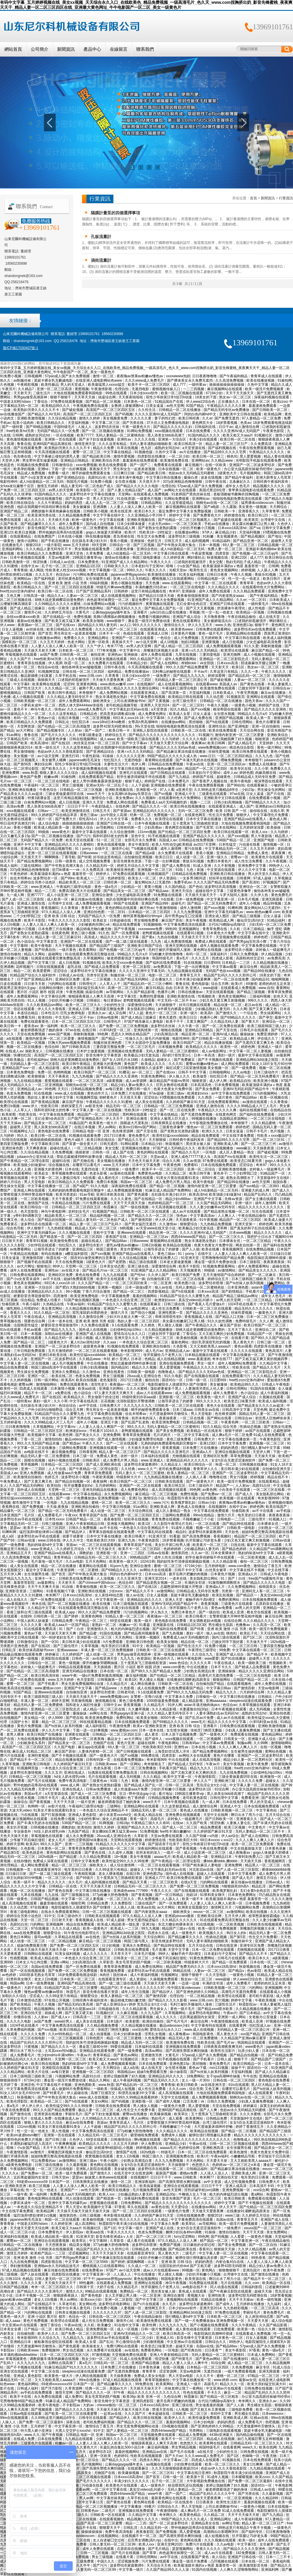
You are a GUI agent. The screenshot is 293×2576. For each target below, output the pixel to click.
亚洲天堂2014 (155, 1578)
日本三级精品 (254, 929)
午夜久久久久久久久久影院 (69, 920)
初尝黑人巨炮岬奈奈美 (273, 1418)
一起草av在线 (111, 2414)
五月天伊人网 (11, 1574)
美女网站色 (87, 2304)
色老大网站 (76, 642)
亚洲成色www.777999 (131, 1891)
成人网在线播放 (143, 1684)
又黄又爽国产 (197, 1021)
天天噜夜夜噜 (215, 617)
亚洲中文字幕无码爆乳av (224, 912)
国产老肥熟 (117, 1262)
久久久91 (176, 1064)
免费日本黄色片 (219, 861)
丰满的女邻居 (195, 1583)
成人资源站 (104, 1338)
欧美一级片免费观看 (71, 2173)
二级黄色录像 (123, 549)
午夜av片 (213, 1764)
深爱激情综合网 (140, 1005)
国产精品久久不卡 (140, 1591)
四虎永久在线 (159, 1933)
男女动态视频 (73, 2350)
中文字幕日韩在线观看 (172, 553)
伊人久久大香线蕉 (52, 1009)
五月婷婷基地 (11, 1422)
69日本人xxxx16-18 (128, 718)
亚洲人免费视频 (32, 1473)
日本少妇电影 (204, 2422)
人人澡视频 (105, 1578)
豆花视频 (107, 1401)
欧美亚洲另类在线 (42, 515)
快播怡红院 (22, 1055)
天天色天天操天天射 (144, 1161)
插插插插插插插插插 (78, 823)
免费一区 (45, 1072)
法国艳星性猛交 (26, 1325)
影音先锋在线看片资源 (101, 1992)
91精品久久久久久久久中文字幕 (121, 1844)
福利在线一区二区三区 (117, 1848)
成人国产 (154, 490)
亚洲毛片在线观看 (133, 773)
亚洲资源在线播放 (48, 2114)
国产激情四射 (142, 1220)
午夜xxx (71, 1515)
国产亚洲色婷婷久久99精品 (198, 1992)
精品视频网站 (45, 2009)
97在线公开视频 (58, 2000)
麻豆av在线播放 (274, 693)
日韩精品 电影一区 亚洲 (91, 1131)
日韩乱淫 (9, 1650)
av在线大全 (71, 1270)
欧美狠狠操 (37, 1076)
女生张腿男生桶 (98, 579)
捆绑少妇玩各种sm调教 (184, 2232)
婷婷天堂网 (60, 1701)
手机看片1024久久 (260, 1291)
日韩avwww (89, 853)
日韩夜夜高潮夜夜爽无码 (223, 2047)
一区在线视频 (64, 435)
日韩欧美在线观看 (169, 1481)
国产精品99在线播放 (260, 971)
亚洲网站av (200, 460)
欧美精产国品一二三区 (48, 2253)
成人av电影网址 (214, 1051)
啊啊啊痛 (52, 857)
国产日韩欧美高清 (76, 1047)
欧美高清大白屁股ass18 (77, 2009)
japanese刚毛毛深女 (85, 760)
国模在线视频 (35, 1460)
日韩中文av (112, 1705)
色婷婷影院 (117, 878)
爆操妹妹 (247, 1034)
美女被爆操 (82, 507)
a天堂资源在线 (194, 448)
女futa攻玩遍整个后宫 (17, 486)
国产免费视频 (33, 1507)
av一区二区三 (143, 1072)
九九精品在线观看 (79, 2439)
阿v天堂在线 (144, 726)
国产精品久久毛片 (132, 1140)
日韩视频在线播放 (59, 1051)
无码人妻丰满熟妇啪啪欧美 (151, 444)
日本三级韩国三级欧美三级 (253, 1279)
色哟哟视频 (62, 1072)
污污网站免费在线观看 (91, 574)
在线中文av (30, 566)
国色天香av (254, 701)
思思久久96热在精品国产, (131, 1034)
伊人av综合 (230, 1836)
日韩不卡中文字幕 (192, 1072)
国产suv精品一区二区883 (259, 1186)
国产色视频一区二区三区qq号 (256, 553)
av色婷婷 (9, 1975)
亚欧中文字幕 (104, 1233)
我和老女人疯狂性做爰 (84, 1705)
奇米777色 (115, 646)
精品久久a (55, 596)
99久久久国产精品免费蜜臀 (187, 667)
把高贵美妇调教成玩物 (118, 714)
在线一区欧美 (216, 465)
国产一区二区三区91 (188, 705)
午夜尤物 (270, 2456)
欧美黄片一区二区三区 (211, 1545)
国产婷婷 (71, 1616)
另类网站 (196, 2431)
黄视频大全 (196, 2295)
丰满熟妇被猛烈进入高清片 (31, 2144)
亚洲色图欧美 (85, 2085)
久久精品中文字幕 (273, 1363)
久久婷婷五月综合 (59, 612)
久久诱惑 (205, 1097)
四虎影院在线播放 (151, 456)
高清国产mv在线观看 (230, 1157)
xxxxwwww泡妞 (178, 376)
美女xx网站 (100, 2101)
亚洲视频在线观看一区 (107, 1448)
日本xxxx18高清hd (233, 528)
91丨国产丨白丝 (234, 1578)
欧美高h (207, 1013)
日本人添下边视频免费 (179, 1734)
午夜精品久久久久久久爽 (226, 406)
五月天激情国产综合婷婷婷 (224, 1275)
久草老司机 (68, 2304)
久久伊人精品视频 (252, 2249)
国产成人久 (281, 1190)
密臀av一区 (240, 857)
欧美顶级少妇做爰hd (30, 1165)
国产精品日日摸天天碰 (157, 596)
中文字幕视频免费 (115, 1296)
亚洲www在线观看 (132, 1233)
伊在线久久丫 (268, 1038)
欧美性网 (66, 1435)
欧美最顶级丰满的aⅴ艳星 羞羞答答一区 (234, 566)
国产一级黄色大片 (200, 1481)
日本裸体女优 (230, 1241)
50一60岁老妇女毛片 (58, 1637)
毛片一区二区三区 (207, 2198)
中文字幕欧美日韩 (45, 1144)
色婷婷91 (21, 1709)
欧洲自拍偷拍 (153, 2021)
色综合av (63, 574)
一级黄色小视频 (244, 705)
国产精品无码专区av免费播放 (227, 410)
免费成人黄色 (258, 853)
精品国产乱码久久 (258, 1194)
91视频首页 (235, 697)
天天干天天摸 (64, 1802)
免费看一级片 (59, 473)
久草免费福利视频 (20, 2030)
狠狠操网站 (222, 1680)
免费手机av (183, 882)
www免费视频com (212, 747)
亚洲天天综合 (182, 891)
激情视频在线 (106, 1701)
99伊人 (57, 1266)
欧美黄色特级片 (12, 528)
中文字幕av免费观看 (218, 1743)
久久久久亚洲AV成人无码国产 (158, 414)
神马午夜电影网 (54, 1211)
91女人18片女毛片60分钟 (272, 1064)
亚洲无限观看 (273, 899)
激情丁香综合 (51, 2325)
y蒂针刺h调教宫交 (28, 1216)
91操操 (109, 756)
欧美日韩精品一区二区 (77, 2030)
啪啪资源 (262, 739)
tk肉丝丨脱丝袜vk (114, 1975)
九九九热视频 (83, 1076)
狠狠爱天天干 (110, 2528)
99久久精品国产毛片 (146, 659)
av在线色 (93, 1937)
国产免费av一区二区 (217, 1494)
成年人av (230, 773)
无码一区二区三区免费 (196, 811)
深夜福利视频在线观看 (272, 397)
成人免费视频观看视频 (224, 646)
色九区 (146, 448)
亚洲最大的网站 (111, 1388)
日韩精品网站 (152, 503)
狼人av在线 (164, 1287)
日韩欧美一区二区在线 (189, 730)
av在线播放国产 (13, 414)
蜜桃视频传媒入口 (166, 389)
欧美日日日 (164, 857)
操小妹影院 (179, 2072)
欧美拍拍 (45, 1017)
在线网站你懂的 (51, 988)
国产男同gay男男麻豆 (72, 2258)
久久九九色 (264, 756)
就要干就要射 (73, 1536)
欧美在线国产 (277, 1507)
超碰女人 (164, 1060)
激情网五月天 (222, 1907)
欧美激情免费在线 (174, 460)
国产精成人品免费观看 (102, 967)
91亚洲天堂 (190, 1258)
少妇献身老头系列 (31, 1743)
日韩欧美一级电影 (141, 1372)
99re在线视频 (281, 2418)
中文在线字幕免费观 (238, 1136)
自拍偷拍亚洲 (77, 1692)
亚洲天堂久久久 (127, 1338)
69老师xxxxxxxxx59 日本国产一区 (44, 2182)
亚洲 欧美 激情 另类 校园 (95, 1321)
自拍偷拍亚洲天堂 (276, 1469)
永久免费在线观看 (48, 2397)
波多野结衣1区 (200, 1789)
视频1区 (105, 1950)
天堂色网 (260, 1410)
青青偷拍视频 (87, 1587)
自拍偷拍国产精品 (210, 1684)
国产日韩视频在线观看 (134, 1751)
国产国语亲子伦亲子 (164, 1844)
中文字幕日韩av (219, 1688)
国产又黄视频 (159, 701)
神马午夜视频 (176, 2283)
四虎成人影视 (223, 958)
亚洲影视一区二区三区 (177, 1397)
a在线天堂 (205, 2452)
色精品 (149, 1359)
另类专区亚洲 (97, 975)
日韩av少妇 (207, 1503)
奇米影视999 (156, 1760)
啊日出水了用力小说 (247, 1815)
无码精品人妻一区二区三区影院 (35, 1064)
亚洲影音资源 (16, 1591)
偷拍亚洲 (98, 655)
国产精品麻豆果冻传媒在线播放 (181, 752)
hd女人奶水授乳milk (70, 1777)
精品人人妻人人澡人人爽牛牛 (185, 2363)
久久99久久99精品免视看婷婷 (135, 2097)
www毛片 (198, 1722)
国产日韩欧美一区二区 (270, 410)
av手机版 (284, 1511)
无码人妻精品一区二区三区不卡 (260, 1831)
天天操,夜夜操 (57, 1507)
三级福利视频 (260, 996)
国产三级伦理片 (66, 1646)
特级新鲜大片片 (129, 1477)
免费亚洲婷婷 (268, 1034)
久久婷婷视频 (21, 1380)
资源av (71, 1545)
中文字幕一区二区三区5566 (87, 2262)
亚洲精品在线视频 (273, 2076)
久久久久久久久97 (151, 1988)
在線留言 (118, 49)
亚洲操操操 (227, 1671)
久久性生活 (147, 410)
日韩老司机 (126, 1692)
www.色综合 (103, 1418)
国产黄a (148, 937)
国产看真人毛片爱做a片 (207, 1304)
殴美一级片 (143, 1621)
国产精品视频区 (253, 536)
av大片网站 (166, 1907)
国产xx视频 (163, 794)
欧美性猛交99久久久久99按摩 (125, 1861)
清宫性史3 (99, 1384)
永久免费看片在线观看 (106, 663)
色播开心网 (166, 992)
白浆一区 (93, 2068)
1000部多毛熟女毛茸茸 (37, 1975)
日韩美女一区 (235, 1739)
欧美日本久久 (145, 511)
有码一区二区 (24, 718)
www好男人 (64, 2021)
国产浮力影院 (52, 2388)
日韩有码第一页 (129, 827)
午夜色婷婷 (19, 874)
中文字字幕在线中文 (109, 515)
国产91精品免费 (280, 2055)
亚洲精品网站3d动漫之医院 (258, 1060)
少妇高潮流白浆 (166, 1034)
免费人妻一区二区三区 (225, 549)
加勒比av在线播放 (59, 1334)
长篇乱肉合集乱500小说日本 (122, 2447)
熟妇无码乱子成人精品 (244, 562)
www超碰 (211, 988)
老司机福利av (37, 1060)
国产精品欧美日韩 (96, 456)
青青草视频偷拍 (157, 2380)
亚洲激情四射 (33, 1258)
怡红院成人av (260, 2025)
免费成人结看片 (49, 1300)
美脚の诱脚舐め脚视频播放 (114, 617)
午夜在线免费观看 (214, 1848)
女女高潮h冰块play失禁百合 (130, 794)
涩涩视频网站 (79, 2253)
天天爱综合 (180, 2207)
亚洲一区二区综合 (201, 1169)
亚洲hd (44, 469)
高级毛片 (157, 1819)
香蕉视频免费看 (112, 1971)
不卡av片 (201, 672)
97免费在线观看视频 (67, 402)
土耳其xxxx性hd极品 (61, 2051)
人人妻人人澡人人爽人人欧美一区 (136, 507)
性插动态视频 (251, 1427)
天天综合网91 (154, 1937)
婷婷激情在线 (235, 515)
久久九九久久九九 (138, 1405)
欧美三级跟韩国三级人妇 (267, 1026)
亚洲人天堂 (174, 1600)
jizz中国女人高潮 (114, 815)
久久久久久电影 (195, 739)
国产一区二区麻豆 (262, 1275)
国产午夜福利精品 (233, 376)
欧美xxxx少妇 (92, 2300)
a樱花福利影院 (77, 1254)
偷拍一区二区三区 (254, 1561)
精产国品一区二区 (214, 2241)
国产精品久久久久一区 (150, 806)
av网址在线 (98, 1713)
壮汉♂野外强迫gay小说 (138, 1794)
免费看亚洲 (250, 1798)
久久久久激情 (281, 1899)
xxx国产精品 (250, 2034)
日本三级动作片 (266, 1072)
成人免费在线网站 (149, 1967)
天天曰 (63, 1089)
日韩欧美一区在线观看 (108, 2515)
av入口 (125, 625)
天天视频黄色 (191, 1270)
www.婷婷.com (225, 2380)
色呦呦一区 (251, 2456)
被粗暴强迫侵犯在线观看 (54, 2342)
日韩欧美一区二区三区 (190, 2414)
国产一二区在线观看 (122, 1443)
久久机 (235, 929)
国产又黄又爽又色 (263, 1009)
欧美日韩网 (216, 743)
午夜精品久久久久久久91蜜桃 (109, 1102)
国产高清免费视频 (196, 1536)
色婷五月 (154, 541)
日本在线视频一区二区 (176, 469)
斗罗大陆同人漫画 (233, 895)
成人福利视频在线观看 (99, 773)
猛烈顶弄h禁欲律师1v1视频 (41, 1532)
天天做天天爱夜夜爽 (108, 680)
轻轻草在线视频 (221, 878)
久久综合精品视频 (62, 418)
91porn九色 (119, 1566)
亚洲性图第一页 (171, 1313)
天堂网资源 (26, 726)
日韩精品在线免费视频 (166, 764)
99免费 (224, 1650)
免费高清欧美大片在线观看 (80, 891)
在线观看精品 (21, 536)
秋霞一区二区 (75, 663)
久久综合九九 (203, 1654)
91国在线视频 (111, 1633)
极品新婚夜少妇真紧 (37, 676)
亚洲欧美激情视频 (31, 418)
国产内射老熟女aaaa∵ (230, 596)
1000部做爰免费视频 (163, 1701)
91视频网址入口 (23, 1131)
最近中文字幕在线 (40, 1570)
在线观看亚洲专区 (47, 1870)
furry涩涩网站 (185, 2237)
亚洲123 (6, 532)
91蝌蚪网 (25, 499)
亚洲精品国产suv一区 (19, 1068)
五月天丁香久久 (240, 1330)
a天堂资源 (159, 709)
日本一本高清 (205, 1055)
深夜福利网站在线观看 (155, 1848)
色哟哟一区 (37, 1806)
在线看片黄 (240, 1338)
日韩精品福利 (197, 2169)
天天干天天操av (242, 2300)
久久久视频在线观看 (75, 1233)
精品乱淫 (259, 1886)
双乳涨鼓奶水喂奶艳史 (90, 1313)
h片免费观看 (113, 1642)
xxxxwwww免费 (150, 929)
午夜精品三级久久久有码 (151, 1823)
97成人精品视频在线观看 (22, 2270)
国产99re (68, 878)
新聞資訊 (66, 49)
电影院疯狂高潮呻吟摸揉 (267, 1258)
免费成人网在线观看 (122, 802)
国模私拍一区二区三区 (20, 642)
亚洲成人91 (29, 849)
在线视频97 (146, 684)
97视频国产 (272, 882)
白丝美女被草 (216, 1570)
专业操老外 (22, 1831)
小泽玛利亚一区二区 (115, 1030)
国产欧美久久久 (54, 769)
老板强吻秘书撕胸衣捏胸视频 (236, 494)
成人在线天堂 (270, 617)
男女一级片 (206, 1363)
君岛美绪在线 (124, 536)
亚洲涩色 (28, 2085)
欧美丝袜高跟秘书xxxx (37, 1650)
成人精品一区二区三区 (245, 2363)
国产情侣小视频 (143, 1313)
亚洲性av (124, 439)
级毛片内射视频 (157, 1038)
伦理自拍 (122, 389)
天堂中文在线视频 (175, 2097)
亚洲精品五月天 (19, 1553)
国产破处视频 (73, 410)
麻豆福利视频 (137, 1675)
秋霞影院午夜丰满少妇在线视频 (192, 1498)
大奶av (89, 2405)
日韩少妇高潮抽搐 (228, 802)
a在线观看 (14, 1038)
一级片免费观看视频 (240, 2371)
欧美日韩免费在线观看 (250, 752)
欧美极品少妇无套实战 (142, 1055)
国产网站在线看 (219, 1418)
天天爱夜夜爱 (11, 1954)
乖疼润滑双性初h (169, 1317)
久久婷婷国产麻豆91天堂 (186, 1102)
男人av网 (86, 2498)
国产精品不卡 (258, 1654)
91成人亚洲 (202, 866)
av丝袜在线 (35, 629)
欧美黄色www (182, 629)
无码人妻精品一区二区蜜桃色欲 (121, 435)
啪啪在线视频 (172, 1030)
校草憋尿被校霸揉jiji (264, 1916)
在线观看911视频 (191, 933)
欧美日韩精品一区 (247, 2064)
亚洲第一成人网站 (232, 2017)
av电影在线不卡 (37, 1452)
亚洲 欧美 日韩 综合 (60, 916)
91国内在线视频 (263, 1388)
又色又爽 (13, 596)
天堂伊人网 (11, 460)
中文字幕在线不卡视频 (247, 1570)
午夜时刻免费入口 (164, 1258)
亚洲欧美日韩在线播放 (228, 874)
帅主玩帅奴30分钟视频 (24, 1878)
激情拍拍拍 (54, 1439)
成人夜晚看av (240, 1853)
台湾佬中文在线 (273, 520)
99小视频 (73, 1291)
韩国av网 (17, 1983)
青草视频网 (30, 1464)
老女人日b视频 (46, 1979)
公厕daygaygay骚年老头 (111, 612)
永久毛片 (75, 1882)
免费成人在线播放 (262, 764)
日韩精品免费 (63, 1621)
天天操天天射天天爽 (40, 650)
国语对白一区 (173, 1380)
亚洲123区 (239, 557)
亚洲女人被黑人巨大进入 (170, 1119)
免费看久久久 (75, 638)
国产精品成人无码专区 (186, 1764)
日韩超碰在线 (121, 920)
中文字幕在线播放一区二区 (49, 1186)
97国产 (111, 2270)
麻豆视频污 (194, 465)
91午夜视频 (208, 1220)
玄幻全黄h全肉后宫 (191, 604)
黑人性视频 (61, 2131)
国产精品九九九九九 (189, 676)
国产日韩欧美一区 (219, 1819)
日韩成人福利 (28, 2388)
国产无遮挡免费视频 (197, 1114)
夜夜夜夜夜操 (274, 1262)
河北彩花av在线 (202, 1870)
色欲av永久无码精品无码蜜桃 (191, 473)
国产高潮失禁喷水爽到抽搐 (187, 2051)
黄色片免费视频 (29, 1726)
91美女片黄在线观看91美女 (178, 1178)
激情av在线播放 (117, 557)
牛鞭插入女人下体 (192, 2194)
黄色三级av (89, 815)
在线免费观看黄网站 (224, 1102)
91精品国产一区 (273, 1173)
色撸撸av (243, 1625)
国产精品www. (106, 1688)
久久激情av (168, 1224)
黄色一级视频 (70, 1663)
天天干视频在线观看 (71, 946)
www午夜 (69, 1675)
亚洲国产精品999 (155, 903)
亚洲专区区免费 (252, 1945)
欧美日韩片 (272, 579)
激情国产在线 (39, 1203)
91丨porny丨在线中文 (92, 849)
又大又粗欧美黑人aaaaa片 (211, 1346)
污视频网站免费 (247, 1907)
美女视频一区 (24, 756)
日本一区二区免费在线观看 (213, 1950)
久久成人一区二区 (142, 2266)
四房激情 (60, 1296)
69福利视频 (99, 583)
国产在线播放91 (236, 2359)
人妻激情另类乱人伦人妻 (204, 1388)
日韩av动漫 (26, 1540)
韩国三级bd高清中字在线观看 (54, 1367)
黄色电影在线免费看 (54, 1131)
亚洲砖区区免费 (68, 979)
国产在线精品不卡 (42, 2304)
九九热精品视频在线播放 (163, 1477)
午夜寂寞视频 (202, 553)
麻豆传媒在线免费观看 (62, 2270)
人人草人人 (22, 1110)
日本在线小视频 (70, 536)
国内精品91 (260, 979)
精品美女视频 (80, 2245)
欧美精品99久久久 (56, 406)
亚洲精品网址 (99, 638)
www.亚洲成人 (42, 887)
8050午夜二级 (213, 1178)
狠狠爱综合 (189, 1224)
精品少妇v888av (178, 1199)
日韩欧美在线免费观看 (77, 1578)
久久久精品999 (267, 2498)
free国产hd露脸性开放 (266, 1578)
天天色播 (152, 583)
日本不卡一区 (110, 633)
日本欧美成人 (280, 600)
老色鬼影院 (109, 1380)
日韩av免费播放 (99, 1789)
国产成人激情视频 (112, 1439)
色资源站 (144, 1658)
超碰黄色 (224, 777)
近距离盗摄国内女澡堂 (198, 2017)
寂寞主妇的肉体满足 (276, 2106)
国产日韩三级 (56, 2139)
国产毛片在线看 (182, 2452)
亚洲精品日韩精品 (74, 460)
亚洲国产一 (112, 1308)
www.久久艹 (147, 1469)
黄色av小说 (47, 718)
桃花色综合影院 (242, 747)
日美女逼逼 (155, 406)
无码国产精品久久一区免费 (58, 431)
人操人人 (85, 427)
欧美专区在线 (241, 769)
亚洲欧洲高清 (213, 2148)
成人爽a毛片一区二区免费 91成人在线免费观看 (249, 1435)
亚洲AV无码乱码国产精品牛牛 (246, 1089)
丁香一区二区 (31, 1439)
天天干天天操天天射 (96, 1886)
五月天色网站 (96, 1561)
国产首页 (45, 633)
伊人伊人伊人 (33, 2106)
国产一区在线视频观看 (28, 1971)
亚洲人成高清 (236, 2186)
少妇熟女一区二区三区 (275, 1528)
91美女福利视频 (192, 574)
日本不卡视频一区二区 (33, 2295)
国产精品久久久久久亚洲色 (265, 709)
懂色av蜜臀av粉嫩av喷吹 (44, 1992)
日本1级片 (115, 2021)
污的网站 (37, 1924)
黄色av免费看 (222, 1608)
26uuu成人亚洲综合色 (144, 1376)
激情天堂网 (64, 2392)
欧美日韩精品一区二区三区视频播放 (89, 2506)
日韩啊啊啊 (283, 1300)
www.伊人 (30, 1106)
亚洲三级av (176, 1093)
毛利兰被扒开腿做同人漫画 (169, 950)
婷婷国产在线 (269, 705)
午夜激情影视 (102, 389)
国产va (254, 528)
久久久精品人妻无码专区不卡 (49, 549)
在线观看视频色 (239, 1684)
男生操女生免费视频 (33, 1372)
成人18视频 (169, 642)
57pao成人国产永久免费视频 (68, 376)
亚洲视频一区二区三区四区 (93, 2072)
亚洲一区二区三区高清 (55, 389)
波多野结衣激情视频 (26, 1772)
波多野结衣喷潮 (211, 1283)
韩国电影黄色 (203, 2034)
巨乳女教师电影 (73, 1013)
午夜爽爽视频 (66, 2144)
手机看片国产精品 (173, 1768)
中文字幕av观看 (225, 967)
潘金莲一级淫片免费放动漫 (149, 621)
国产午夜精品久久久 (201, 1325)
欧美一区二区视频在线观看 (182, 393)
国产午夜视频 (125, 929)
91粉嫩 (209, 536)
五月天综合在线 (278, 1815)
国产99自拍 (236, 785)
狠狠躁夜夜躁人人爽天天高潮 (91, 996)
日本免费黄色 (89, 562)
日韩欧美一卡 (225, 511)
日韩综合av (281, 688)
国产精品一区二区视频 (104, 402)
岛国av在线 (225, 2220)
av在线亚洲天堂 (105, 1658)
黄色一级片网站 (269, 747)
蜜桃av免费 (189, 2173)
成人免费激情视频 (178, 941)
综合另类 (230, 1427)
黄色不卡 (20, 709)
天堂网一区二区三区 (81, 1266)
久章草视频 (90, 1646)
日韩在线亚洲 (227, 1945)
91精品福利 (221, 541)
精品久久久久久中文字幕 (120, 937)
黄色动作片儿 (98, 1093)
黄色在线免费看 (88, 1275)
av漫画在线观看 (255, 1102)
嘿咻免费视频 (232, 760)
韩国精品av (126, 2072)
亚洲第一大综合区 (172, 439)
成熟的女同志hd (38, 435)
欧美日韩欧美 (188, 2085)
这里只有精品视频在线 (149, 591)
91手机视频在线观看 (164, 836)
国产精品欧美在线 (182, 2249)
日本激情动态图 (29, 2000)
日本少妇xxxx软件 (144, 393)
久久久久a (10, 2173)
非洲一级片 (189, 1013)
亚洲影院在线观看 (55, 1658)
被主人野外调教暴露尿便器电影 (98, 781)
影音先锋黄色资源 (127, 861)
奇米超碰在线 (159, 2414)
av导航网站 (105, 827)
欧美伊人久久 (48, 2334)
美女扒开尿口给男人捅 (173, 1545)
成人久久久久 (35, 520)
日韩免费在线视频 (258, 2388)
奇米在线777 (222, 1359)
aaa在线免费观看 (27, 1933)
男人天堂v (73, 2207)
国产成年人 (154, 1739)
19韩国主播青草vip (87, 557)
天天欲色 (232, 1532)
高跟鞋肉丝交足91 (250, 958)
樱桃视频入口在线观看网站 (173, 579)
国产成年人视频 (168, 2101)
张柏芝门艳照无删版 (206, 1730)
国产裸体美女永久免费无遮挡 (190, 380)
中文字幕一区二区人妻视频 (250, 1051)
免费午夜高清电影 (73, 1781)
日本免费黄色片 (51, 2232)
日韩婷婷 (121, 591)
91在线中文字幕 (55, 1418)
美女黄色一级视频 (253, 507)
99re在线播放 (90, 2380)
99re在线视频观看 (14, 2418)
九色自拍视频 (168, 937)
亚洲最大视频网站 (121, 1524)
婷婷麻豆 (52, 1654)
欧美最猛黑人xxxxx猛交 (107, 385)
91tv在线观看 (11, 1330)
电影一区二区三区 (163, 975)
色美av (245, 423)
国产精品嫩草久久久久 (39, 524)
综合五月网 (220, 984)
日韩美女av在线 (207, 1410)
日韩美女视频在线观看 (110, 659)
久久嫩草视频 (139, 1709)
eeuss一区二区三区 (208, 1912)
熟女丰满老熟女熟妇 (112, 697)
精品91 (181, 1532)
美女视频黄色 (228, 536)
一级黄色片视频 (149, 499)
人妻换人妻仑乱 (239, 1823)
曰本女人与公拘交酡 (32, 1962)
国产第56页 (23, 764)
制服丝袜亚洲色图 (107, 1043)
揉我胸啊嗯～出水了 (143, 2262)
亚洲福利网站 (13, 549)
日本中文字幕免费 (146, 1165)
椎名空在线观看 (259, 1612)
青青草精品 (106, 1068)
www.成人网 (70, 1785)
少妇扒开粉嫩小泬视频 (198, 528)
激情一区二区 (104, 376)
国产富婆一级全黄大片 (80, 1144)
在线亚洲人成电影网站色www (99, 380)
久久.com (252, 2283)
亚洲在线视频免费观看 (177, 1363)
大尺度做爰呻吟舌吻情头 (169, 1414)
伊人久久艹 (203, 1781)
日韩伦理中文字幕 (224, 1798)
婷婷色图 (246, 773)
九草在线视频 (186, 655)
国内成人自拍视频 (100, 524)
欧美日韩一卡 (120, 730)
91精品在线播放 (214, 2300)
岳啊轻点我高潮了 (62, 2363)
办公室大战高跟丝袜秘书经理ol (248, 469)
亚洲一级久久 (218, 857)
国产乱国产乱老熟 (135, 1422)
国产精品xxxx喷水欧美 (215, 2009)
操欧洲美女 (102, 701)
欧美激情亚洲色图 (120, 870)
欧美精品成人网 (123, 528)
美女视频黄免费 (115, 418)
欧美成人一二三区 (90, 878)
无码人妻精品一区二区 (185, 2489)
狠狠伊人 (243, 815)
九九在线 (52, 1895)
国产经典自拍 (46, 950)
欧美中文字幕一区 (178, 1777)
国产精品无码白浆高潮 (76, 2004)
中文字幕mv (66, 1427)
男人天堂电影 (35, 1182)
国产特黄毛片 (54, 2093)
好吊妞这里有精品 (107, 857)
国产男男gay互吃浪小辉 (248, 941)
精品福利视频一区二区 (108, 1216)
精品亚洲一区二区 (195, 1034)
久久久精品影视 (225, 1561)
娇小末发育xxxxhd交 (115, 1815)
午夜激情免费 (120, 1726)
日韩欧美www (106, 1764)
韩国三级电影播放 (146, 557)
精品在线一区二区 (195, 1642)
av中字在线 (88, 1405)
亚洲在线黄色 (114, 1372)
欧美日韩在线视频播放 (188, 806)
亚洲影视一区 (147, 790)
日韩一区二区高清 (179, 1785)
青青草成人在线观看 (267, 376)
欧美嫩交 (104, 2325)
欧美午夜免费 (258, 1764)
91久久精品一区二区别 (52, 1313)
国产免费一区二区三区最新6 (41, 2422)
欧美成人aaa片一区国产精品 (67, 1625)
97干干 (89, 2279)
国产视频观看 (42, 2409)
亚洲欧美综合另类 (105, 460)
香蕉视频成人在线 (198, 1317)
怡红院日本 (81, 722)
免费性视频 (82, 617)
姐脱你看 (280, 1182)
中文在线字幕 (278, 1570)
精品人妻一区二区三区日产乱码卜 (96, 1224)
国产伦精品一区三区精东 (219, 2397)
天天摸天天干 (150, 482)
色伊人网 (138, 764)
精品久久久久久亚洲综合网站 (136, 688)
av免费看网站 (21, 1249)
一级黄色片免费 (173, 2106)
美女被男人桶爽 (54, 760)
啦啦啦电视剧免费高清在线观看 (238, 499)
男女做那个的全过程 (104, 1397)
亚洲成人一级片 (270, 1047)
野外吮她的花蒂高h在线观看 (61, 532)
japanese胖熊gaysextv (128, 574)
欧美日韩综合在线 (279, 557)
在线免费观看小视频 (265, 798)
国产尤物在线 (84, 1161)
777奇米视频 (106, 650)
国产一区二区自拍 (263, 2245)
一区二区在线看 (192, 1418)
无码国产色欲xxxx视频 (223, 971)
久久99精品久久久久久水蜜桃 (58, 604)
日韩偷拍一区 (207, 1697)
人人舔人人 (170, 1899)
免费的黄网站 (229, 1600)
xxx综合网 (140, 2030)
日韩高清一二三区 (87, 2017)
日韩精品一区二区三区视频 (81, 790)
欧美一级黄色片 (209, 469)
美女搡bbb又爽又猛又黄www (115, 1831)
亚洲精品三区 (83, 1249)
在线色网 (122, 806)
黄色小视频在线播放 (127, 583)
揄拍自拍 (152, 1380)
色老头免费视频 (19, 1093)
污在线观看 (30, 1815)
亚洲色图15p (179, 2064)
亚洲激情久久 (98, 1629)
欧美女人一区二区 (142, 878)
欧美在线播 (211, 1249)
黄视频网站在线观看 (166, 1241)
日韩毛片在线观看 (254, 1030)
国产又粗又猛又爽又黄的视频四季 (262, 1359)
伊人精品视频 (272, 954)
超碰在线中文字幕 (209, 891)
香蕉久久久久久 (155, 1608)
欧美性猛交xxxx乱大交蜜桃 (269, 1718)
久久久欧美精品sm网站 (45, 1005)
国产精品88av (246, 1097)
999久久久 (135, 570)
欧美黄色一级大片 (103, 1123)
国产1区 (110, 2228)
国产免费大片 (66, 819)
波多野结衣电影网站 (88, 608)
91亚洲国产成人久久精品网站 (125, 562)
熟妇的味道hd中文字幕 (46, 1545)
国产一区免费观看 (125, 933)
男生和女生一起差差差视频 (134, 469)
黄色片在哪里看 (268, 722)
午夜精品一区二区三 (91, 1621)
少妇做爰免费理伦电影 (146, 1439)
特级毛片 (168, 2152)
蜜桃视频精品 (11, 693)
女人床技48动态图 (109, 1595)
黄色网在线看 (145, 2502)
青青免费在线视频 (165, 1519)
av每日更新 (114, 1089)
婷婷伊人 (103, 874)
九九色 (156, 941)
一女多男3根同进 (193, 878)
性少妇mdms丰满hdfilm (56, 2055)
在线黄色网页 (196, 815)
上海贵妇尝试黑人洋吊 (172, 1751)
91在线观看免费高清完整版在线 (90, 954)
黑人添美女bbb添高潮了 (166, 435)
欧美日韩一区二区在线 (238, 439)
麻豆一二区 (233, 2392)
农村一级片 (129, 1456)
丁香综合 (41, 402)
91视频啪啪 (152, 924)
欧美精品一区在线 (31, 583)
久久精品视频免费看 (75, 515)
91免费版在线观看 (168, 895)
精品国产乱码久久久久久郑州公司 (230, 975)
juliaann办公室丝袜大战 (36, 1157)
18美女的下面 (206, 397)
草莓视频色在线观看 (21, 655)
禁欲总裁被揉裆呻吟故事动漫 (80, 1157)
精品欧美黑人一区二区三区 (80, 882)
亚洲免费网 (11, 773)
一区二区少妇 (179, 456)
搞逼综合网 (107, 397)
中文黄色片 (257, 1827)
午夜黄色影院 (274, 431)
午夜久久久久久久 (121, 2232)
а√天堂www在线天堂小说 (156, 1228)
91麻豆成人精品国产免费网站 (168, 1190)
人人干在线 (57, 1469)
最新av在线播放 (30, 621)
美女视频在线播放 (111, 1161)
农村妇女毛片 (79, 1211)
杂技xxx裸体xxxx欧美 (23, 617)
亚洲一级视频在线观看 (172, 1654)
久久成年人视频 (121, 1853)
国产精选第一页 (52, 1237)
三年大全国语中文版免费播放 (148, 1043)
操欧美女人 (34, 1051)
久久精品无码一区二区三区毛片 (103, 2135)
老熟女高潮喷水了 (240, 1178)
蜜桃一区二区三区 (168, 1566)
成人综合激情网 (122, 1865)
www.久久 (32, 2435)
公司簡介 (39, 49)
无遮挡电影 (141, 389)
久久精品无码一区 (100, 866)
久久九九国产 (152, 2013)
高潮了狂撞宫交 (103, 2093)
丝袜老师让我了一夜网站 (184, 2388)
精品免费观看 (211, 1827)
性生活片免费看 (221, 815)
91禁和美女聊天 (213, 1895)
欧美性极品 (50, 385)
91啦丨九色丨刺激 (190, 870)
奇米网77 (53, 1595)
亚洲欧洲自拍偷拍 (156, 1346)
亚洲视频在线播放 (136, 1148)
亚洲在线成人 (75, 1772)
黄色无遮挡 (168, 1017)
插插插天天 (47, 680)
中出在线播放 (98, 1363)
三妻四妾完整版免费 (108, 1009)
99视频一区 (191, 2270)
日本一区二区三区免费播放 (267, 1317)
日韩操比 (93, 1000)
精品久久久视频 (144, 1367)
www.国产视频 (59, 1034)
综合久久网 (171, 1161)
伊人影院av (75, 2232)
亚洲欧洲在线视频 (92, 1591)
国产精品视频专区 (51, 730)
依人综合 (28, 1220)
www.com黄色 (240, 1566)
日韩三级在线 (175, 1304)
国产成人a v (61, 2017)
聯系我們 (145, 49)
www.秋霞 (30, 773)
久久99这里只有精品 (111, 1870)
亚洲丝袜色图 (13, 1148)
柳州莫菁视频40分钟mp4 (143, 916)
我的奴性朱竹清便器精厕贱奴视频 (183, 1561)
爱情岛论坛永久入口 (130, 1334)
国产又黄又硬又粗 (79, 2013)
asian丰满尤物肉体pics (202, 1705)
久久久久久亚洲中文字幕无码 (142, 971)
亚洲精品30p (166, 2194)
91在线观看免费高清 (40, 1629)
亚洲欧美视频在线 (141, 520)
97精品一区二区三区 (264, 2376)
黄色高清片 (274, 1351)
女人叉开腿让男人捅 (121, 2295)
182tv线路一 (47, 1857)
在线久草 (277, 811)
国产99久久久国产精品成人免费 (156, 1671)
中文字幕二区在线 (45, 2371)
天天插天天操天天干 (201, 895)
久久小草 (261, 769)
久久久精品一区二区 (61, 688)
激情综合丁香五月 (267, 1566)
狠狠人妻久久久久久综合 (59, 773)
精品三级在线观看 (143, 1262)
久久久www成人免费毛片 (145, 380)
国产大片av (174, 2456)
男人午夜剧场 (262, 836)
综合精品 (28, 1300)
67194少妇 (215, 393)
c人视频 (182, 2409)
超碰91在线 (61, 1161)
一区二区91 (257, 600)
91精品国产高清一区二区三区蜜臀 (72, 1988)
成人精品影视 (49, 1068)
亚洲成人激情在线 (31, 903)
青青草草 (247, 583)
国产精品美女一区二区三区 (124, 891)
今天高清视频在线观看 (53, 452)
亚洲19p (149, 1924)
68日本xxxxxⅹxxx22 (217, 1840)
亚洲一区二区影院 (136, 967)
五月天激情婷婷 (61, 1351)
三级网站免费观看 (73, 1448)
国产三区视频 (144, 545)
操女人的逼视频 (115, 1819)
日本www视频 (240, 1233)
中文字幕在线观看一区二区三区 (257, 1650)
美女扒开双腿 (17, 1827)
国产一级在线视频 (134, 1207)
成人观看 (175, 2118)
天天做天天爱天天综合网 (169, 743)
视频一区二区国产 (210, 1528)
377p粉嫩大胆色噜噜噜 (110, 1895)
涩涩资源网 (168, 2371)
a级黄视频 (114, 1081)
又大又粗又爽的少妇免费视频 (222, 1334)
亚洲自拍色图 (94, 912)
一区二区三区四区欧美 (130, 1283)
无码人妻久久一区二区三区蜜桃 (140, 1473)
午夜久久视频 (242, 574)
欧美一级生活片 (48, 747)
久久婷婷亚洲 (174, 557)
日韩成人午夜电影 (276, 1384)
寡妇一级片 (227, 1055)
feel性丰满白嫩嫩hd (175, 1831)
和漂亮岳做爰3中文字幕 (137, 2093)
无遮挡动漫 (90, 1169)
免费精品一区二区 (134, 2291)
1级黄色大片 (227, 473)
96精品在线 (182, 1971)
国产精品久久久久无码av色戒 (172, 747)
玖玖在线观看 (263, 1211)
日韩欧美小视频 (96, 511)
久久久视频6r (146, 798)
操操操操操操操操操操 (227, 385)
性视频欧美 (207, 996)
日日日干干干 (78, 806)
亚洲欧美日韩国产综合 (145, 946)
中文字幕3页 (127, 996)
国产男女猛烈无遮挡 (141, 1224)
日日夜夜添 (205, 2502)
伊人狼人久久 (180, 1076)
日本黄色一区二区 (138, 402)
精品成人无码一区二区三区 (126, 1157)
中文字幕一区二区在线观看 (216, 583)
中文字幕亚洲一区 (221, 899)
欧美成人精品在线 (148, 1815)
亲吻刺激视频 (271, 646)
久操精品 (148, 1060)
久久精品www (222, 460)
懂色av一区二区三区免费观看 (210, 1127)
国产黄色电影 (92, 2295)
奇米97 (174, 591)
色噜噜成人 (167, 1372)
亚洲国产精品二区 (14, 511)
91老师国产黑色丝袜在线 (191, 494)
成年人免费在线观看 (215, 591)
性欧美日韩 (50, 1106)
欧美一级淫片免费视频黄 (265, 389)
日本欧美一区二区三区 (77, 650)
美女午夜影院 (139, 844)
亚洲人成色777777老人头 (191, 1157)
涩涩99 (68, 684)
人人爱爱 (237, 2237)
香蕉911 (205, 2249)
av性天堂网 (175, 406)
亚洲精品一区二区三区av (149, 1237)
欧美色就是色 (33, 1853)
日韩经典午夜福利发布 (271, 482)
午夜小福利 (31, 1304)
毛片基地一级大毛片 (47, 1561)
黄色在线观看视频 (111, 844)
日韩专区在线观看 (93, 2418)
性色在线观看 (194, 2392)
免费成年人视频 (174, 2135)
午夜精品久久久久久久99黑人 (206, 1367)
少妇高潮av (153, 827)
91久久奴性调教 (220, 1321)
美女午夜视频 (196, 920)
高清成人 (91, 937)
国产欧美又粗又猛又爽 (63, 621)
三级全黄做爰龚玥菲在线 (65, 794)
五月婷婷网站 (106, 1486)
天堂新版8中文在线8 (273, 1178)
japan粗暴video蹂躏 (16, 2300)
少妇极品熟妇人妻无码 (213, 1009)
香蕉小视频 (119, 541)
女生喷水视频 (126, 482)
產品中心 (92, 49)
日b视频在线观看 (175, 2426)
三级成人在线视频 (20, 680)
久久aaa (110, 1342)
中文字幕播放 (131, 2506)
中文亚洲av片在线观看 (20, 2325)
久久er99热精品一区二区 (68, 2034)
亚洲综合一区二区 (253, 887)
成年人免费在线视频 (270, 1684)
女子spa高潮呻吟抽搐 (223, 2076)
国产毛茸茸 (204, 827)
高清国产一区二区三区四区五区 (111, 410)
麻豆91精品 (154, 988)
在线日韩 (89, 1030)
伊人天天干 (114, 1119)
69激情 (251, 984)
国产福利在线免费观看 (164, 963)
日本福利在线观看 (155, 1456)
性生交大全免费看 (151, 536)
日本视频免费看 (171, 1047)
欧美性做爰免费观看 (204, 2418)
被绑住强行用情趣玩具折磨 (210, 2135)
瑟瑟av (16, 1528)
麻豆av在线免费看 (80, 2122)
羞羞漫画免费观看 (262, 406)
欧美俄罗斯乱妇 (183, 1503)
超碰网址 (55, 954)
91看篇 (174, 1536)
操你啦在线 (259, 811)
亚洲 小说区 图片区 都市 (47, 2317)
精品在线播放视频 (218, 1043)
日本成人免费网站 (261, 2355)
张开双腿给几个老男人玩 (163, 1355)
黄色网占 (209, 2270)
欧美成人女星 (180, 714)
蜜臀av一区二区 (19, 2241)
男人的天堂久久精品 (264, 874)
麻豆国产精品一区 (265, 650)
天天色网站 (124, 1637)
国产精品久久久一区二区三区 (151, 1216)
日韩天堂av (61, 2177)
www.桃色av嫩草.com (117, 684)
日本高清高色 (201, 1085)
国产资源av (122, 811)
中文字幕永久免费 (179, 1697)
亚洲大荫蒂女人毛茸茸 (274, 477)
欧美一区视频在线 (274, 1097)
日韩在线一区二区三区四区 (83, 672)
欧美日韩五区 (175, 1486)
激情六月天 (119, 1313)
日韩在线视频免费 (190, 2215)
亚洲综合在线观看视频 (181, 2186)
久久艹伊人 (96, 646)
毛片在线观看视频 (102, 1777)
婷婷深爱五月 (72, 1106)
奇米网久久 (247, 2401)
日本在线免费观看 (153, 2064)
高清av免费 (15, 806)
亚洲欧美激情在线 (181, 996)
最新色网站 (180, 1342)
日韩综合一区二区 (42, 1663)
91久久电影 (100, 1186)
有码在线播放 (52, 1254)
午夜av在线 (195, 764)
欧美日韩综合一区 (35, 1207)
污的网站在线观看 (62, 984)
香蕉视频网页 (233, 1249)
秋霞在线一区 (57, 1258)
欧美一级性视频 (269, 2300)
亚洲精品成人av (30, 1089)
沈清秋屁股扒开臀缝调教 (136, 1401)
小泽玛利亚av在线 (263, 1722)
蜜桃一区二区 (102, 1503)
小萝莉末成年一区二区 (39, 705)
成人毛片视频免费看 (68, 1363)
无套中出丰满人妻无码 (73, 2308)
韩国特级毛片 (163, 958)
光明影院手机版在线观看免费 (259, 460)
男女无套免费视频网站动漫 (82, 1684)
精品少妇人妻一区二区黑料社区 (248, 1760)
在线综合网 (232, 1621)
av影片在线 (57, 1806)
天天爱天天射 (217, 2161)
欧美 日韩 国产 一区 (232, 811)
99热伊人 (276, 866)
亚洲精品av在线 (155, 2452)
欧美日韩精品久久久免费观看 (40, 553)
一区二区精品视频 (88, 1148)
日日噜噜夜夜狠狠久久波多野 (140, 1068)
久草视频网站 (94, 958)
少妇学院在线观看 (42, 1245)
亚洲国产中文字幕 (208, 1199)
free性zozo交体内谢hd (18, 591)
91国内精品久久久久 (204, 435)
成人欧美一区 (58, 899)
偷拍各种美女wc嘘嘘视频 (82, 667)
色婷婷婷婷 (172, 1549)
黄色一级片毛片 (211, 633)
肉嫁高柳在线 (266, 773)
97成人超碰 (262, 878)
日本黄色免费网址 (242, 1895)
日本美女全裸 (11, 2329)
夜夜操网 (100, 1481)
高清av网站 (154, 2051)
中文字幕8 (21, 684)
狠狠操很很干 (11, 2080)
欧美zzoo (280, 402)
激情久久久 (74, 2291)
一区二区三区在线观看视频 (96, 1351)
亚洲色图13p (243, 625)
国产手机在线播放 (55, 541)
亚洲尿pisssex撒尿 (180, 1916)
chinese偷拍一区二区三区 (117, 2405)
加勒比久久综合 (14, 1996)
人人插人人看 (196, 1477)
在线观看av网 (79, 2489)
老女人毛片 (57, 1840)
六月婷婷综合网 (252, 1692)
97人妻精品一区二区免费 (262, 418)
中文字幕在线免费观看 (57, 1114)
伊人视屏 (55, 663)
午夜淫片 (9, 389)
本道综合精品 (28, 1013)
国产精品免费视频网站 (35, 861)
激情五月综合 (267, 1878)
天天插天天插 (59, 520)
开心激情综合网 (128, 2342)
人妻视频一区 (131, 2308)
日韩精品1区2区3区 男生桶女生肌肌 (205, 1625)
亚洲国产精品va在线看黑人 (245, 819)
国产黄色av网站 (126, 2055)
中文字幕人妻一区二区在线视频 (97, 1110)
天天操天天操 (265, 1456)
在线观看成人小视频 (275, 1992)
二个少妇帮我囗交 (27, 916)
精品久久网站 (35, 954)
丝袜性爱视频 (219, 752)
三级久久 (81, 2515)
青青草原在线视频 (31, 663)
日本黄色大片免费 (221, 933)
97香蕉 (120, 2207)
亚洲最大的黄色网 (107, 1064)
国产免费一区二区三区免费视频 (124, 1026)
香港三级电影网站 (24, 1912)
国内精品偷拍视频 (250, 2435)
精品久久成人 (281, 385)
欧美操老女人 (93, 2346)
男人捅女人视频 (170, 1325)
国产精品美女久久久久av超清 (261, 1405)
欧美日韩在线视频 (45, 2064)
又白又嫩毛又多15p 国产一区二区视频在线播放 (37, 836)
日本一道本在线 (61, 1321)
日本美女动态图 (112, 1266)
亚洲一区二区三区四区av (227, 764)
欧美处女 (100, 920)
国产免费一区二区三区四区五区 (135, 1515)
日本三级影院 (250, 1262)
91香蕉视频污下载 (61, 1591)
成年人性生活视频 (168, 1557)
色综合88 (52, 1047)
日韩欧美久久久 (117, 566)
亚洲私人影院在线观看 (151, 730)
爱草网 (222, 1228)
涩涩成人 (36, 1996)
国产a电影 (212, 507)
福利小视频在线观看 (64, 1460)
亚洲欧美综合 (278, 735)
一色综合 (164, 638)
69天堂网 (100, 545)
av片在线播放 (190, 452)
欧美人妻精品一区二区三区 (188, 1473)
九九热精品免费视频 (216, 1224)
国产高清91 (251, 882)
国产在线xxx (66, 625)
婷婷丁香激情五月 (250, 2127)
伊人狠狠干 (36, 1228)
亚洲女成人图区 (217, 916)
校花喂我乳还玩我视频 (186, 2485)
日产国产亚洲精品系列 (94, 591)
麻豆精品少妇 (226, 532)
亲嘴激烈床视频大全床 (161, 650)
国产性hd (138, 1275)
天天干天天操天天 (240, 393)
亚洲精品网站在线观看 (244, 633)
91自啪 (68, 1587)
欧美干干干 (175, 1021)
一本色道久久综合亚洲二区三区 (127, 1300)
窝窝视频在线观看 (160, 604)
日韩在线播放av (191, 992)
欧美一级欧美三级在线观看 (138, 739)
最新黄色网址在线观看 (169, 2498)
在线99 (26, 1616)
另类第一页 (231, 1591)
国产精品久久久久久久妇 (173, 427)
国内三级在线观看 (226, 1637)
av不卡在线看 (263, 1511)
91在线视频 (193, 963)
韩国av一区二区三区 (136, 1182)
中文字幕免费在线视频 (148, 697)
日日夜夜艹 (214, 2350)
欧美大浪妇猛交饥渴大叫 (86, 988)
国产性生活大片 (29, 688)
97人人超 (136, 1013)
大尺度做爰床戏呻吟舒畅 (214, 2127)
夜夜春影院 (113, 1519)
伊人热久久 (160, 1612)
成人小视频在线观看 (259, 655)
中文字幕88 (155, 718)
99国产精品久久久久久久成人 (184, 2519)
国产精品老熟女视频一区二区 (227, 1211)
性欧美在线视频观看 (146, 2456)
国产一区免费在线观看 (48, 1600)
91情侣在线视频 (15, 1140)
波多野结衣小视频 (238, 950)
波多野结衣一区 (46, 878)
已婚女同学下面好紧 (254, 688)
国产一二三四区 (139, 680)
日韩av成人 (274, 1882)
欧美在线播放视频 (260, 380)
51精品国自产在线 (169, 402)
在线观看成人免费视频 (151, 494)
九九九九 (127, 1658)
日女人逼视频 (13, 629)
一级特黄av (197, 385)
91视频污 (205, 735)
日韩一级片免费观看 (157, 2329)
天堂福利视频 (79, 423)
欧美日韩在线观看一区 (232, 832)
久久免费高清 (261, 444)
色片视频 (277, 1131)
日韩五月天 (173, 541)
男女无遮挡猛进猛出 (143, 1920)
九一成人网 (15, 895)
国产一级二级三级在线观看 (127, 941)
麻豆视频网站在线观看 (225, 389)
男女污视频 (239, 1477)
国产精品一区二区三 (129, 1291)
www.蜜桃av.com (48, 1688)
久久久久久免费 (250, 1781)
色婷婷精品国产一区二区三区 (171, 1203)
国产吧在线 (74, 1718)
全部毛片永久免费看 (141, 840)
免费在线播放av (137, 672)
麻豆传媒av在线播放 (87, 899)
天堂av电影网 (59, 557)
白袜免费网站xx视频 (100, 604)
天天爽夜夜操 (37, 1148)
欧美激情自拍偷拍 (27, 1477)
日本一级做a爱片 (139, 1287)
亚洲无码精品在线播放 (100, 1490)
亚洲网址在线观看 (260, 697)
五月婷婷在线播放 (250, 2304)
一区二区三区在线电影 (188, 587)
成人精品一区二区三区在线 (104, 1709)
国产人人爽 (209, 2110)
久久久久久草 (201, 1663)
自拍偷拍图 (26, 2334)
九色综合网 (172, 2397)
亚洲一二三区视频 (96, 979)
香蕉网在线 (11, 1507)
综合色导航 (15, 1228)
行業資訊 (286, 198)
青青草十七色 (92, 908)
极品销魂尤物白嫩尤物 (94, 929)
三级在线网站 (31, 866)
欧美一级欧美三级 (252, 1663)
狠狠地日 (44, 1266)
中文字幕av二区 (176, 2460)
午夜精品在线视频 (66, 1203)
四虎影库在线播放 (268, 1346)
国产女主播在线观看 (261, 1199)
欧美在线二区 (63, 1376)
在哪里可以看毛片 (86, 1165)
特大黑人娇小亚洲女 (37, 2431)
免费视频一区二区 (168, 815)
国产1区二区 (253, 1637)
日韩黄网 (243, 878)
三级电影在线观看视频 (224, 2431)
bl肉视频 (127, 1228)
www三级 (84, 2148)
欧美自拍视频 (87, 1380)
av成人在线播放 (13, 1291)
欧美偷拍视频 (187, 1338)
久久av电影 (242, 1072)
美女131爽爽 (253, 2464)
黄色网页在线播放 (179, 827)
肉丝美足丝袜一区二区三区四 (97, 743)
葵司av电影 (43, 1937)
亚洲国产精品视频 (229, 718)
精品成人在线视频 (221, 2439)
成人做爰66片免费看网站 (72, 2089)
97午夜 (120, 2392)
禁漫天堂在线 (163, 2409)
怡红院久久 (113, 760)
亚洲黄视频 (211, 642)
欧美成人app (65, 1612)
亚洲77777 (36, 895)
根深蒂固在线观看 (227, 709)
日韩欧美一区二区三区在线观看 (145, 1211)
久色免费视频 (63, 1152)
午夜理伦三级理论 (202, 1650)
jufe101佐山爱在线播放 (169, 612)
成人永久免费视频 (80, 1836)
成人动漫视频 (100, 2034)
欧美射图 (9, 1114)
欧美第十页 (196, 2477)
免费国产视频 (170, 2245)
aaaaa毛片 (162, 1857)
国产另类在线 (133, 423)
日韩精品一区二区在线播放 (180, 410)
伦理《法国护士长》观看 (20, 1722)
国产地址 (275, 536)
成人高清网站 (86, 2224)
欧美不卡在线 (21, 2397)
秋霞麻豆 (110, 1207)
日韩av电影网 (108, 1017)
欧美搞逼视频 (150, 2186)
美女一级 (148, 2059)
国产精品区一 (247, 1595)
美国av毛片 (33, 1794)
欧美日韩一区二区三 (209, 456)
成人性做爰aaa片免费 (64, 1473)
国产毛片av (226, 2042)
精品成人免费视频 (31, 473)
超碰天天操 (263, 2291)
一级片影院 (52, 545)
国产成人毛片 (243, 1878)
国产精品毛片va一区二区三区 (105, 1270)
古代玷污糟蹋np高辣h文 (227, 924)
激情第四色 (180, 1553)
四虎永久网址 (150, 2460)
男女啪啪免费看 (146, 920)
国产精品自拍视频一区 (56, 1220)
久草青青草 (271, 511)
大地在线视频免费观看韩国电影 (78, 393)
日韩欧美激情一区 (16, 562)
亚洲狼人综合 (83, 827)
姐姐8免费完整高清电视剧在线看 (267, 1532)
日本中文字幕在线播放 (204, 819)
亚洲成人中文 (186, 794)
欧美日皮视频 (26, 532)
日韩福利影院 (252, 2287)
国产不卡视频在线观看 (216, 1060)
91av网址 (14, 735)
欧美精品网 (273, 414)
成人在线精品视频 (171, 1359)
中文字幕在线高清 (83, 1401)
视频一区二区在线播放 (24, 1047)
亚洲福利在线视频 (14, 2237)
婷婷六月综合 (11, 1182)
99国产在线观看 (126, 903)
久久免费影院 (122, 1903)
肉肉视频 (159, 2249)
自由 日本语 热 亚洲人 (183, 988)
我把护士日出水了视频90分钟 (270, 1237)
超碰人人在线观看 (211, 1874)
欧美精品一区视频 (250, 612)
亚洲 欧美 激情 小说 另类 (68, 583)
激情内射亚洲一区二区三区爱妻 (240, 735)
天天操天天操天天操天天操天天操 (40, 1950)
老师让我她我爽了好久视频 (231, 739)
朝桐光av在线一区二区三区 (217, 503)
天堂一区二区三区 (35, 1920)
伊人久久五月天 (200, 625)
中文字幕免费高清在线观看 (185, 924)
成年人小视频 (250, 903)
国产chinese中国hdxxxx (98, 1583)
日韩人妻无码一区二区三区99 (58, 2279)
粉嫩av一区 (128, 1625)
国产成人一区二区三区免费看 (94, 1794)
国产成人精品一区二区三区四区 (179, 646)
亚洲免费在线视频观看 (183, 1815)
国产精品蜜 (88, 1633)
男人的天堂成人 (73, 385)
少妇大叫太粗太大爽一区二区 (129, 1317)
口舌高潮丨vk (194, 2101)
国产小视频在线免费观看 (209, 2325)
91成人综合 (282, 2367)
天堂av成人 (159, 1157)
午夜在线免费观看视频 (257, 448)
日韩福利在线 (206, 427)
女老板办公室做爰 (263, 2017)
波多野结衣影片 (91, 1245)
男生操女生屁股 (12, 1186)
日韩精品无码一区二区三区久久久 (101, 1557)
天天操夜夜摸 (264, 1148)
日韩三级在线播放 (49, 2165)
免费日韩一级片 (138, 1089)
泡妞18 (192, 1895)
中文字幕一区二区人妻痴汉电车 (56, 1178)
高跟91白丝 (97, 477)
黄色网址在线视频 (207, 950)
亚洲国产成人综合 (187, 617)
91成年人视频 (182, 1528)
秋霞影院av (248, 2004)
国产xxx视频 (201, 709)
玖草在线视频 (128, 448)
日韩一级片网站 (46, 1380)
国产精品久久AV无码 (44, 414)
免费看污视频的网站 (154, 617)
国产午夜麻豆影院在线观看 (113, 2258)
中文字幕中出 (130, 650)
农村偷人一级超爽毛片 (273, 950)
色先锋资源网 (123, 1131)
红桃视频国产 (159, 874)
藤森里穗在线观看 (54, 1903)
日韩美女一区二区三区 (131, 1958)
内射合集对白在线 (230, 2262)
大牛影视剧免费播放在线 (89, 769)
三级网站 (36, 1591)
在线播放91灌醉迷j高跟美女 (189, 1680)
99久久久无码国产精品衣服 (39, 1443)
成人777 (179, 385)
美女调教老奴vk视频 (205, 1621)
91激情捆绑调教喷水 (224, 1583)
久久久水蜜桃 (137, 1388)
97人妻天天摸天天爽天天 (114, 1393)
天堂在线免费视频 (31, 1034)
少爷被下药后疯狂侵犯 (28, 1840)
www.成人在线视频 (70, 1093)
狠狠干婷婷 (234, 1431)
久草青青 (112, 676)
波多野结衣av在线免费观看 (255, 629)
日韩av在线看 (158, 1553)
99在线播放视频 (98, 536)
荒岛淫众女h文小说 (211, 1785)
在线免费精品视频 (260, 1249)
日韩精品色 (89, 714)
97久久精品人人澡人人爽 (62, 912)
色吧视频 (272, 2422)
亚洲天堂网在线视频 (181, 946)
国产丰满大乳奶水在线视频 (197, 760)
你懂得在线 (22, 2017)
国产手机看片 (48, 1684)
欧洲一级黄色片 (84, 520)
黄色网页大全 (203, 423)
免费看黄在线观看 (168, 465)
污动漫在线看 (250, 844)
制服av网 (244, 1743)
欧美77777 (85, 435)
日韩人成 (224, 2059)
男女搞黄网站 (271, 1013)
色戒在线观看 (134, 633)
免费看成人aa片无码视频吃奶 (164, 802)
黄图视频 (82, 389)
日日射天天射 (35, 984)
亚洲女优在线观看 (14, 2371)
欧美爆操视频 (161, 2114)
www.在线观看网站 (177, 583)
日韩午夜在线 (216, 482)
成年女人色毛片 (238, 486)
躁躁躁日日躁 (23, 638)
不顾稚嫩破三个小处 (199, 1519)
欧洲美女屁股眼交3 (193, 1907)
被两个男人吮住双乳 (95, 688)
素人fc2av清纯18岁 (85, 1342)
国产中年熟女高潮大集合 (177, 545)
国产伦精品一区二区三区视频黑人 (185, 520)
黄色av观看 (243, 1346)
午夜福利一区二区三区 (42, 785)
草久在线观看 (138, 2207)
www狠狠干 (116, 621)
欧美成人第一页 (259, 718)
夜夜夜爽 (278, 853)
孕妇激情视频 (21, 2266)
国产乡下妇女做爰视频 (97, 439)
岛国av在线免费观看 (47, 1967)
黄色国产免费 (31, 777)
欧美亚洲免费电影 (84, 1296)
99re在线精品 (204, 1515)
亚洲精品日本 (222, 1857)
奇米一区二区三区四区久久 (52, 2287)
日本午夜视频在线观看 (28, 557)
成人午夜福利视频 (274, 1393)
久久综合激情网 (122, 832)
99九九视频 (150, 1928)
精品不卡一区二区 (38, 1393)
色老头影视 (98, 1173)
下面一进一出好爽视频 (69, 469)
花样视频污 (25, 967)
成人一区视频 (128, 2329)
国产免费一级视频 (24, 1658)
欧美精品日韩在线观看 (186, 697)
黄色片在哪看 (224, 1755)
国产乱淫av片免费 (199, 1718)
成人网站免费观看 (235, 1064)
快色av (59, 709)
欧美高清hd (40, 743)
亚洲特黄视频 (39, 1755)
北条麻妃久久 (240, 482)
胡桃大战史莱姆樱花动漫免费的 (60, 600)
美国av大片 (118, 2388)
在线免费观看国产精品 (97, 777)
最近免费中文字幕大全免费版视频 (185, 511)
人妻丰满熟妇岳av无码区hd (217, 1713)
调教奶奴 (86, 1553)
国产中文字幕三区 (42, 963)
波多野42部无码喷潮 (230, 2266)
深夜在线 (73, 2422)
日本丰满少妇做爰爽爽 (194, 979)
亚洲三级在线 (138, 1266)
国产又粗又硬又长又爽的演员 (194, 1772)
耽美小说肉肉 (24, 423)
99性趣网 (86, 2283)
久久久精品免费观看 (249, 591)
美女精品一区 (35, 1718)
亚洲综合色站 (148, 549)
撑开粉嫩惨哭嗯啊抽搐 (100, 1663)
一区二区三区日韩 (243, 1646)
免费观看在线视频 (244, 1734)
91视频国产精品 (105, 1211)
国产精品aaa (159, 891)
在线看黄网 (238, 2025)
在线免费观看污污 (236, 1376)
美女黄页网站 (52, 1308)
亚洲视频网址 (189, 929)
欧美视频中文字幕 (42, 1435)
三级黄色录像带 (239, 891)
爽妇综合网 (43, 764)
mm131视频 (219, 2068)
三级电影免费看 (241, 2409)
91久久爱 (251, 646)
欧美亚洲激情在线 (76, 811)
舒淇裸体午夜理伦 (231, 608)
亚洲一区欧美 (99, 642)
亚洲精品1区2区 (89, 566)
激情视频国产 (88, 1038)
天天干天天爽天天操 (44, 1587)
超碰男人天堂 (281, 541)
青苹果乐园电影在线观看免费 (251, 490)
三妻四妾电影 (210, 655)
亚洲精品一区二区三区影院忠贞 (224, 659)
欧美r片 (131, 532)
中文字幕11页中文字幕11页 (82, 2502)
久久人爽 (266, 1321)
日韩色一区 (101, 1152)
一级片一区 (44, 819)
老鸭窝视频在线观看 (158, 933)
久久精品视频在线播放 (271, 963)
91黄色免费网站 (154, 1076)
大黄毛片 (82, 612)
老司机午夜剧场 (261, 1996)
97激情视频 (101, 2355)
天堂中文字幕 (49, 1789)
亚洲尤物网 (232, 655)
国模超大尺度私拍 (134, 1123)
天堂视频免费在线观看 (234, 937)
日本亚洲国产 (11, 1515)
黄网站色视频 (276, 1751)
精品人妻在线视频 (278, 456)
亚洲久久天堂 (93, 802)
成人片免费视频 (186, 638)
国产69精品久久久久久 (263, 802)
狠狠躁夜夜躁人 (66, 2295)
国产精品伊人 (76, 1532)
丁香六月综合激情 (96, 1291)
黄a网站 (257, 2194)
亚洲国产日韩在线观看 (227, 604)
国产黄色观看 (138, 1194)
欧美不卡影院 (35, 920)
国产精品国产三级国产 (107, 946)
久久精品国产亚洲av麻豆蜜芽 (244, 2038)
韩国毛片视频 (77, 482)
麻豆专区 (263, 2367)
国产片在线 (276, 794)
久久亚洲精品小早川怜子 (147, 515)
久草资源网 (74, 2388)
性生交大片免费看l (264, 1937)
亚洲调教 (100, 507)
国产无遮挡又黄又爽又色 (255, 1043)
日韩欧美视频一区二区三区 (35, 701)
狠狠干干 (262, 625)
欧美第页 (251, 520)
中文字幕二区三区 (106, 423)
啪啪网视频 (280, 979)
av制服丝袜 (22, 380)
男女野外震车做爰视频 (40, 460)
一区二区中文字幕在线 (192, 1435)
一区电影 (209, 1152)
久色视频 (7, 385)
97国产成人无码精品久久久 (174, 1148)
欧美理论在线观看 (235, 650)
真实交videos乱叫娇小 (196, 1300)
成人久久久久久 (95, 1954)
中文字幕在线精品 (117, 452)
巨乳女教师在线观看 (16, 819)
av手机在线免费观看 (37, 2392)
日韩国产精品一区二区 (251, 1680)
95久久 (27, 937)
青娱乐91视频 (266, 574)
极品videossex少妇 (80, 1439)
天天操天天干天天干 (197, 937)
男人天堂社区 (104, 499)
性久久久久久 (131, 2220)
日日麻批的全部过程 (199, 2245)
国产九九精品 (179, 777)
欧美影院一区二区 (90, 490)
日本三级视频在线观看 (131, 1604)
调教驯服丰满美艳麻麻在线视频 (56, 511)
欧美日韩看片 (135, 1536)
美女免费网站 (277, 2232)
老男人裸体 (15, 1734)
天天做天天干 (257, 1642)
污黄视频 (31, 2047)
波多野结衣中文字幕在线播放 (92, 494)
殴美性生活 (199, 570)
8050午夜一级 (172, 1718)
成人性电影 (257, 608)
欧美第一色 (246, 2329)
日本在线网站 (226, 827)
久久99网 (261, 1743)
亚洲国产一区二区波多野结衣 (252, 465)
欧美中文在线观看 (110, 1279)
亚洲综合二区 (266, 1330)
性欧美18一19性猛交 (156, 532)
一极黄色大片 (266, 1313)
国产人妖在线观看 (35, 2274)
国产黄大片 (250, 1021)
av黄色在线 (160, 2207)
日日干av (226, 427)
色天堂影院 (30, 1211)
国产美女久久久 (88, 1435)
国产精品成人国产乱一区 (164, 608)
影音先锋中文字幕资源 (104, 1055)
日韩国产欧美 (35, 693)
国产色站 (196, 887)
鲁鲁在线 (24, 444)
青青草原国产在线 (93, 1515)
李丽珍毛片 (73, 2114)
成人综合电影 (49, 823)
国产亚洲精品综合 (71, 477)
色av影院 (254, 1971)
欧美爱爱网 (42, 971)
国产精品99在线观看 (238, 1524)
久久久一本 (250, 672)
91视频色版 (144, 452)
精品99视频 (272, 903)
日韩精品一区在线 (63, 1886)
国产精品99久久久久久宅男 (225, 452)
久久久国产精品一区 (94, 1283)
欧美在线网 (268, 2447)
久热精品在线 (54, 1304)
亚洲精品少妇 (176, 2144)
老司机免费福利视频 (175, 1469)
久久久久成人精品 (66, 1928)
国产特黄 (84, 857)
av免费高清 (276, 958)
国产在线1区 (61, 743)
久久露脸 (229, 507)
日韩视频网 (33, 376)
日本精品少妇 (137, 663)
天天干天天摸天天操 (129, 1203)
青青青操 (20, 570)
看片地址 (166, 1794)
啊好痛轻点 (196, 557)
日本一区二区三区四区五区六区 (77, 1021)
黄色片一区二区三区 (161, 1013)
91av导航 (87, 1194)
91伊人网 (175, 1705)
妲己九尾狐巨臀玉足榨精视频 (260, 2439)
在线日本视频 (69, 718)
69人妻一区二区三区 (239, 545)
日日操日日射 (280, 1254)
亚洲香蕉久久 (249, 511)
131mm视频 (146, 832)
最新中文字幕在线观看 (90, 832)
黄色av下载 (33, 1633)
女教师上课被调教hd (127, 406)
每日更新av (112, 1000)
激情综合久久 (175, 625)
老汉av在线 (253, 1005)
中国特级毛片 (65, 427)
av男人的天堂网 (61, 490)
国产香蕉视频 (40, 1802)
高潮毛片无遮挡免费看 (216, 1675)
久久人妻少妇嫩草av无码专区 (213, 1207)
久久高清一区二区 (267, 1625)
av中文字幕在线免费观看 (231, 1093)
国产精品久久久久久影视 (168, 2000)
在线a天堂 (189, 1882)
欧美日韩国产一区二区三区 (95, 1072)
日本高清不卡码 (262, 2186)
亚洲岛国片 (252, 2270)
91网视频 (106, 1823)
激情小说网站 (28, 541)
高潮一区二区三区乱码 (126, 988)
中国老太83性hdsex (16, 402)
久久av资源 (192, 1161)
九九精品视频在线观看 (185, 971)
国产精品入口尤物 (229, 1317)
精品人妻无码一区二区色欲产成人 (88, 486)
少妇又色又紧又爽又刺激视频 (222, 1000)
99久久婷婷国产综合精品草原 (54, 815)
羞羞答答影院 (24, 1583)
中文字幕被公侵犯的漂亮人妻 (57, 456)
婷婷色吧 (261, 937)
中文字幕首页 (47, 941)
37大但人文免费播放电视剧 (168, 423)
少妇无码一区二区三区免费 (270, 924)
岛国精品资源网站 (233, 1119)
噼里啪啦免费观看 (144, 2135)
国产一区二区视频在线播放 (103, 431)
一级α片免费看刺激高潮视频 (101, 1675)
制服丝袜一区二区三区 (128, 975)
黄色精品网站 (272, 1734)
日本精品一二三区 (236, 963)
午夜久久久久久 (274, 672)
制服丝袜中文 (242, 1941)
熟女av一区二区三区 (235, 397)
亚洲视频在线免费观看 (169, 785)
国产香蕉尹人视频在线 (210, 781)
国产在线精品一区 (57, 617)
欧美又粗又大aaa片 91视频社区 (248, 435)
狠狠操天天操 (225, 2249)
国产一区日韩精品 (169, 1895)
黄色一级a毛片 (106, 887)
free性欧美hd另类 (20, 431)
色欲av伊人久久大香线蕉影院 (61, 752)
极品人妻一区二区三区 (96, 2110)
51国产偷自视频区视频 (82, 1300)
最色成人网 (278, 819)
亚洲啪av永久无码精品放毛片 (57, 2266)
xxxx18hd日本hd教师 (109, 722)
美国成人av (228, 684)
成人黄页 (151, 1734)
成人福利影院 (96, 1726)
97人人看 (167, 790)
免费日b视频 (10, 1106)
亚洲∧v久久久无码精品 (131, 579)
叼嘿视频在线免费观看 (178, 1097)
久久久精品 (152, 1777)
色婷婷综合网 (189, 2148)
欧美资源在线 (196, 2279)
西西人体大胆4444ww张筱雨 (81, 705)
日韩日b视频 (151, 1245)
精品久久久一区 (232, 2384)
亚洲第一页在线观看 (61, 439)
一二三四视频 (194, 389)
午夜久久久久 (161, 562)
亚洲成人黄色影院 (82, 1815)
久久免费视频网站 (242, 1587)
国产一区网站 (131, 1764)
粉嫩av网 (51, 777)
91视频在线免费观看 (33, 465)
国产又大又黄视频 (200, 608)
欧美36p (129, 2397)
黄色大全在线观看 (221, 1405)
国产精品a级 (145, 853)
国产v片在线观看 (146, 2304)
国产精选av (71, 1443)
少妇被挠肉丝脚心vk (94, 924)
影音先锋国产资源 (176, 2198)
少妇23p (248, 790)
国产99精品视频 (39, 427)
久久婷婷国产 (73, 1654)
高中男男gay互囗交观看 (184, 916)
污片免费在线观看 (96, 1203)
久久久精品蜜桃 (264, 1123)
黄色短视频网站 (146, 2279)
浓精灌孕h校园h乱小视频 (114, 2148)
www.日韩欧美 (186, 2177)
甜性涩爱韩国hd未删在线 (88, 1840)
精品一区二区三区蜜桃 (124, 2038)
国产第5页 (238, 1937)
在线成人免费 (41, 2118)
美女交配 (216, 562)
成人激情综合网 (247, 427)
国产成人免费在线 (198, 718)
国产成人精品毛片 (242, 743)
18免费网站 (195, 2076)
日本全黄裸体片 (223, 1553)
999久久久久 (258, 1000)
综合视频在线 (59, 1165)
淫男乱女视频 (155, 2034)
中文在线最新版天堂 (246, 1848)
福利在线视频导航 (48, 499)
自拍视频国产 (11, 1718)
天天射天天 (22, 393)
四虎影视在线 (52, 2262)
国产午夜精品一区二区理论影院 (25, 1161)
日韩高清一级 (34, 596)
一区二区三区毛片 (141, 1047)
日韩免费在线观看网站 (214, 629)
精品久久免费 (104, 448)
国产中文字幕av (135, 743)
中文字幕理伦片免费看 (271, 815)
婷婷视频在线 (147, 2148)
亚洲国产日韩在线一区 (114, 823)
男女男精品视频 (184, 2447)
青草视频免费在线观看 (70, 1173)
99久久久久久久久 (147, 625)
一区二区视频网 (209, 1739)
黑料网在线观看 (135, 1114)
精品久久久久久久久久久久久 (261, 1207)
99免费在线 (150, 1755)
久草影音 (141, 1836)
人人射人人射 (17, 1359)
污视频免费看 (11, 1633)
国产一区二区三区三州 (259, 1144)
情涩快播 (40, 562)
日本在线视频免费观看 (219, 1165)
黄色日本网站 (21, 1937)
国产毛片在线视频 (42, 1781)
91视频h (119, 1798)
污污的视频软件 (131, 604)
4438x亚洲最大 (221, 2435)
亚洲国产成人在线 (274, 2220)
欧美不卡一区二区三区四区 (149, 385)
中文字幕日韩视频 (116, 1507)
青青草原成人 (120, 2122)
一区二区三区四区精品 (235, 756)
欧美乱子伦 (249, 1633)
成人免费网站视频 (113, 693)
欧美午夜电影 (241, 781)
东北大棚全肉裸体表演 (176, 1924)
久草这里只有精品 (224, 672)
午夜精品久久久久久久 (267, 452)
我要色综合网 (35, 1321)
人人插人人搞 (124, 1907)
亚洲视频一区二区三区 (155, 870)
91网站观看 (129, 1144)
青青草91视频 (37, 1241)
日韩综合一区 (120, 545)
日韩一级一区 (197, 1380)
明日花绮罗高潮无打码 (18, 823)
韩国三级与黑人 (136, 1941)
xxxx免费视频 (86, 465)
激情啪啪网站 (47, 1384)
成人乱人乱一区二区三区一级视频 (112, 503)
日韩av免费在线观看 (138, 1178)
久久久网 (240, 1009)
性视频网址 (170, 1975)
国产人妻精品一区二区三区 (127, 2431)
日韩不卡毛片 (257, 1131)
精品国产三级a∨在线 (179, 1928)
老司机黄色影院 (71, 579)
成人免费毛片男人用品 (173, 1182)
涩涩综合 (60, 971)
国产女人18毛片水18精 (120, 1060)
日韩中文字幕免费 (276, 528)
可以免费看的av (44, 2161)
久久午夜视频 (276, 861)
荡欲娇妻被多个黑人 (166, 1388)
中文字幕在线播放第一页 (238, 1439)
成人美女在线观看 (149, 1102)
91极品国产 (78, 1123)
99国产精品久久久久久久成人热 (172, 756)
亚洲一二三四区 (33, 1469)
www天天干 (96, 794)
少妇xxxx (116, 1591)
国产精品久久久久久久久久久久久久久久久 (162, 735)
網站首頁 (13, 49)
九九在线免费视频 (233, 1772)
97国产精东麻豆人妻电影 (144, 1021)
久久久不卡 (205, 2376)
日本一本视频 (210, 545)
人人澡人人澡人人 (214, 2173)
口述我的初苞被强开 (190, 562)
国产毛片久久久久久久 (59, 735)
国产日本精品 (250, 2013)
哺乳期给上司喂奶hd (23, 1308)
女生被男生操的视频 (247, 1751)
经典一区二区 (141, 815)
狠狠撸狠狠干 (230, 2270)
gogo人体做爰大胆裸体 (104, 532)
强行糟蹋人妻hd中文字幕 (261, 1448)
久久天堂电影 (216, 1975)
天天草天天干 (121, 1954)
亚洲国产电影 (264, 840)
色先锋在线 (22, 456)
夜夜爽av (198, 743)
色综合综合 (68, 1405)
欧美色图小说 (185, 1283)
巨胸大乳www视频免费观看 (70, 1043)
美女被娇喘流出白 (218, 621)
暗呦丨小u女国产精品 (183, 566)
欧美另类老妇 (67, 1194)
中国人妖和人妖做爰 (33, 1621)
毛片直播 (159, 1950)
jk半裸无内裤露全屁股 (175, 1009)
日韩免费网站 (132, 2203)
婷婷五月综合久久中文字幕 (138, 866)
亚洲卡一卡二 (46, 1578)
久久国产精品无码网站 (131, 979)
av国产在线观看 (258, 1431)
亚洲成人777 (155, 1878)
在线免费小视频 (63, 1819)
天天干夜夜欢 (59, 1076)
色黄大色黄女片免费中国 (173, 1089)
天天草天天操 (85, 397)
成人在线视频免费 (151, 1688)
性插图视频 (19, 1958)
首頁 (253, 198)
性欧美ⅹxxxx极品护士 (274, 1136)
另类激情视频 (82, 1701)
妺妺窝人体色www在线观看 (106, 2177)
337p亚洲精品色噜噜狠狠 (183, 482)
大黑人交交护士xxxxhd (73, 2431)
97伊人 (207, 532)
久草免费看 (95, 553)
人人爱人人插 (21, 1169)
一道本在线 (178, 1578)
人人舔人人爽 (268, 570)
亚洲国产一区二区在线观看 (133, 638)
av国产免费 (49, 655)
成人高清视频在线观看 (169, 1490)
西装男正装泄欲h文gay (18, 988)
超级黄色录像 (56, 739)
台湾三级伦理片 (185, 701)
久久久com (178, 2089)
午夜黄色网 (172, 1165)
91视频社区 (105, 2013)
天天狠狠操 (158, 1140)
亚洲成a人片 (202, 1452)
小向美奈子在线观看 (235, 1490)
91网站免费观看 (177, 499)
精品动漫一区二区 (228, 1005)
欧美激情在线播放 (162, 574)
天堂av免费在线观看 (167, 1836)
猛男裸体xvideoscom (258, 503)
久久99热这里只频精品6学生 (216, 790)
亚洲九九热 (127, 1540)
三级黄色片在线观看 (237, 1604)
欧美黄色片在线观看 (267, 857)
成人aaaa (107, 739)
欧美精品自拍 (241, 1081)
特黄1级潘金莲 (91, 735)
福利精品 (115, 672)
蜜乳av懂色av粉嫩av (122, 1245)
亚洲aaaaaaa (68, 1650)
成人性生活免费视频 (98, 2321)
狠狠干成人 (133, 781)
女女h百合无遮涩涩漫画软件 (233, 1460)
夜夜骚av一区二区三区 (36, 625)
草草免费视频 (241, 1456)
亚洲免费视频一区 (236, 2190)
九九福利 (274, 2304)
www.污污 (161, 1503)
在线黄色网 (60, 933)
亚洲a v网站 (60, 1962)
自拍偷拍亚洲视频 (138, 857)
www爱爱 (212, 1658)
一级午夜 (20, 2194)
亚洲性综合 (217, 726)
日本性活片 (50, 1013)
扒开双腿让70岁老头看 (203, 1540)
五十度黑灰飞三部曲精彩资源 (196, 823)
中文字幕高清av (203, 1216)
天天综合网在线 (252, 730)
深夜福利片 (219, 954)
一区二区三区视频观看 (66, 2038)
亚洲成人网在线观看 (29, 1190)
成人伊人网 (218, 1081)
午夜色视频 (75, 992)
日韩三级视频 (53, 1524)
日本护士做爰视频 (90, 1051)
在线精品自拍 (280, 1110)
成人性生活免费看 (248, 861)
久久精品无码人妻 (224, 1021)
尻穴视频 (222, 2000)
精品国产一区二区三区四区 (206, 769)
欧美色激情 (239, 2152)
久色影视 (180, 1346)
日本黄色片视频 (183, 633)
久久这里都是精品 (179, 503)
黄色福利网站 (29, 2384)
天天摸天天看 (131, 1097)
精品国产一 (224, 1486)
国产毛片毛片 (177, 2021)
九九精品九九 (74, 2338)
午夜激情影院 (206, 1777)
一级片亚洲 (86, 1802)
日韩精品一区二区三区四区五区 (77, 1207)
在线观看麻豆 (258, 785)
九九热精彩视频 (60, 1228)
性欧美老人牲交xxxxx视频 (66, 570)
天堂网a (125, 494)
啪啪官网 (78, 1903)
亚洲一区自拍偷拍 (266, 726)
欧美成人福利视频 (277, 638)
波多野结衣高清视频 (221, 887)
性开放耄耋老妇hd (78, 1486)
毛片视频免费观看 (146, 2190)
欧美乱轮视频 (223, 1595)
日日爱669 (212, 963)
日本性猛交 (228, 844)
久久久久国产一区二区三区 (116, 629)
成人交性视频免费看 (95, 861)
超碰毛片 (178, 903)
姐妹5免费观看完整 (79, 1279)
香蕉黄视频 (171, 1448)
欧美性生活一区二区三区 (269, 1157)
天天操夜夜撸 (121, 2376)
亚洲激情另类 (152, 2055)
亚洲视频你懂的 (280, 1503)
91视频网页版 (49, 672)
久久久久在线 (145, 439)
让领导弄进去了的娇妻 (52, 1249)
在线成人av (14, 1051)
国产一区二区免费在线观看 (223, 1026)
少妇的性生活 (114, 1005)
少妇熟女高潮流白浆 (199, 1671)
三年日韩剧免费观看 (29, 1351)
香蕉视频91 (50, 908)
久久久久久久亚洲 (130, 756)
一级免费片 (162, 676)
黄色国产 (131, 1064)
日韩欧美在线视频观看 (103, 1916)
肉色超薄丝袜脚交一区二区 (108, 600)
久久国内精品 (176, 887)
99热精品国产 (141, 1557)
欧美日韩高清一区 (188, 444)
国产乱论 (106, 2342)
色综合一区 (78, 2317)
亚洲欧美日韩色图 (140, 1642)
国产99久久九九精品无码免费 (190, 1692)
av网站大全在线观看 (180, 490)
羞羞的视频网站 (145, 1296)
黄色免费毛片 (281, 895)
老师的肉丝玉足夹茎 (275, 984)
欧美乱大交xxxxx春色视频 (123, 963)
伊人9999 (56, 1718)
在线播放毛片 (13, 545)
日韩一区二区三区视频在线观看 (107, 1912)
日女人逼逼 (202, 714)
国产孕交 (266, 1017)
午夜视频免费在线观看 (91, 406)
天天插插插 (102, 1667)
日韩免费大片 (111, 1405)
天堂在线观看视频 (220, 992)
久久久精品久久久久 (224, 587)
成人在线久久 (17, 1600)
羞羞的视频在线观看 (260, 2502)
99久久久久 (136, 1427)
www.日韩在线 (49, 1540)
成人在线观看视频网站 (119, 596)
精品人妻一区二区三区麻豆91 (58, 937)
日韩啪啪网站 (220, 1072)
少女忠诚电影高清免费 (264, 642)
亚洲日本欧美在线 (110, 1194)
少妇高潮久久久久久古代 (115, 2439)
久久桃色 (148, 1325)
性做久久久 (134, 1038)
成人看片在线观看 (75, 1798)
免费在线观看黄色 (35, 1021)
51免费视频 (149, 1831)
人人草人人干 (110, 984)
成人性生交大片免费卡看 (136, 2110)
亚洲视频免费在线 (180, 2156)
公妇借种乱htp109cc (126, 1330)
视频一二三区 (201, 802)
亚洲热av (115, 655)
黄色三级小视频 (83, 933)
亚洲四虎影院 (143, 2401)
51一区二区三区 (109, 840)
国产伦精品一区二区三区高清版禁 (64, 726)
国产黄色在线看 (252, 684)
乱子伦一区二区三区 (58, 566)
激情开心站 (33, 612)
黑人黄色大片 (244, 1342)
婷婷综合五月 (116, 735)
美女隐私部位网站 (141, 1009)
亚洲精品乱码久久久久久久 (154, 811)
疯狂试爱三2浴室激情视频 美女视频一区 (197, 1068)
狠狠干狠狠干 (61, 397)
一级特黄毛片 (259, 604)
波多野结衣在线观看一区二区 (44, 1224)
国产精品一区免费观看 (230, 1962)
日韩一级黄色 (66, 861)
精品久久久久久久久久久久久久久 (260, 2135)
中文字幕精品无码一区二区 (21, 739)
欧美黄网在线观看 (46, 684)
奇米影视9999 (131, 1351)
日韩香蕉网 (88, 1452)
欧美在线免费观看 (113, 465)
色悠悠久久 (201, 2165)
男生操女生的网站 (271, 790)
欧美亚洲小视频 (266, 1081)
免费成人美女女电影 (150, 2376)
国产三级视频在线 (75, 1895)
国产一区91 (50, 1642)
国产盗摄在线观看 (228, 520)
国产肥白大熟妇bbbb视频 (75, 1287)
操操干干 (238, 2068)
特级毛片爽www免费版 (114, 587)
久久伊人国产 (159, 1275)
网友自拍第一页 (248, 1245)
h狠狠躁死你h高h (236, 1886)
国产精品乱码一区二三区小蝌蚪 (148, 984)
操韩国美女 (268, 1587)
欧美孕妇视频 (24, 469)
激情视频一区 (274, 844)
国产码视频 (124, 414)
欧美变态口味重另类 (246, 1161)
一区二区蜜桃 (88, 1570)
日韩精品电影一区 (211, 579)
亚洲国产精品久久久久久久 (204, 836)
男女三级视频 (73, 785)
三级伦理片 (257, 1519)
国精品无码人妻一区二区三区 (262, 1414)
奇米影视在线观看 (117, 2215)
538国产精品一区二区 (234, 840)
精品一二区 (22, 971)
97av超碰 (157, 1093)
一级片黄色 (68, 950)
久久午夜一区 (189, 1026)
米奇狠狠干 (88, 693)
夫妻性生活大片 (116, 764)
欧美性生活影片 (223, 2051)
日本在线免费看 (198, 431)
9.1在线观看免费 (125, 1325)
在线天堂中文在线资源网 (134, 2173)
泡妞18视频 (190, 642)
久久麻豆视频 (128, 2013)
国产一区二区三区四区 (85, 1237)
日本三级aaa (183, 1410)
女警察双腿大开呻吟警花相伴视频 (27, 1194)
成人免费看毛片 (50, 1515)
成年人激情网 (171, 849)
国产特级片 (85, 1878)
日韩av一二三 (49, 811)
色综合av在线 (49, 667)
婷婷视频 (248, 570)
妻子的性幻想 (165, 418)
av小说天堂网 (147, 642)
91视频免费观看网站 (219, 1266)
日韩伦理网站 (242, 722)
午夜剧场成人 (102, 806)
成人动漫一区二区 (20, 667)
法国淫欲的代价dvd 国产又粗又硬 (185, 2266)
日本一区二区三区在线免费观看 (203, 2152)
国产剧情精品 (232, 1291)
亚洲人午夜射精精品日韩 (85, 1524)
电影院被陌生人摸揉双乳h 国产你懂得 (178, 1384)
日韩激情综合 (63, 465)
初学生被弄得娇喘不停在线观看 (142, 777)
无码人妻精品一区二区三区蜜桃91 (173, 1051)
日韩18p (122, 1823)
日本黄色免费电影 (20, 1072)
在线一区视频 (271, 1747)
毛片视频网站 (251, 473)
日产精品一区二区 (38, 2329)
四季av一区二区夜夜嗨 (87, 1739)
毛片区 (29, 1515)
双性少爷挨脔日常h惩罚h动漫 (169, 397)
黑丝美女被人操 (198, 1144)
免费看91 (191, 1165)
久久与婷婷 (171, 739)
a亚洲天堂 (184, 790)
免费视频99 (51, 2350)
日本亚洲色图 (238, 1287)
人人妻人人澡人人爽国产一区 (102, 1427)
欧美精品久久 (75, 1397)
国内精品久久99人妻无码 (98, 625)
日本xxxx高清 (228, 663)
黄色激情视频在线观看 (24, 439)
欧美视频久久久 (211, 1933)
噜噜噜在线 (218, 1477)
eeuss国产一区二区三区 (263, 2228)
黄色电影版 (200, 984)
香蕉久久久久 (21, 1313)
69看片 (149, 2506)
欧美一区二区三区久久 (84, 1005)
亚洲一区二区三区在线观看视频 (53, 853)
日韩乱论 (62, 722)
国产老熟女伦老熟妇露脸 (158, 528)
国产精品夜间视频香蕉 (142, 1633)
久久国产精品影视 (141, 992)
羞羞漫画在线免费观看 (140, 460)
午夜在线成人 (35, 1317)
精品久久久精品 (156, 2220)
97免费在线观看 (215, 1161)
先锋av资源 (233, 1199)
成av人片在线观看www (154, 1393)
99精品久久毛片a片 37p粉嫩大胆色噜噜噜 (150, 954)
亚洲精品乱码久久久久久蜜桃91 (70, 844)
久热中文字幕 (258, 385)
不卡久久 (214, 2392)
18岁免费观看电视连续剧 (272, 423)
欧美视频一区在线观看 (237, 1498)
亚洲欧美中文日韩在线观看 (240, 414)
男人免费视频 (148, 1899)
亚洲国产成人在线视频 (94, 1334)
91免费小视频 (11, 376)
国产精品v (236, 1971)
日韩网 (17, 435)
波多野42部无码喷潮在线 (113, 726)
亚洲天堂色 (75, 553)
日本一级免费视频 (190, 899)
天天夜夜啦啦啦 (131, 397)
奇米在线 (39, 1604)
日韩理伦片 (88, 984)
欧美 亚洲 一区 (149, 2397)
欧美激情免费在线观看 (218, 688)
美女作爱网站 (131, 1249)
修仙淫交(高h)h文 (251, 920)
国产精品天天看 (135, 1882)
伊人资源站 (168, 878)
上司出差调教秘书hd (129, 701)
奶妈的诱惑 (74, 503)
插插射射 (82, 1152)
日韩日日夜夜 (218, 574)
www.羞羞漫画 (199, 1359)
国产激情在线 (28, 908)
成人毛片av (154, 1351)
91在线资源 (125, 499)
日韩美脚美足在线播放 (169, 1123)
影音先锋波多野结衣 (167, 1941)
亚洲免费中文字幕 (252, 866)
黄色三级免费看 (179, 1439)
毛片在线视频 (232, 2283)
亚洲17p (135, 1498)
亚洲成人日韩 (158, 633)
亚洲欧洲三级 (225, 1781)
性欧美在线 (28, 1114)
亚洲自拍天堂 (31, 2013)
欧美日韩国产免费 (186, 1275)
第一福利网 (49, 1026)
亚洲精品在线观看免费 (97, 2051)
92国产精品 (195, 406)
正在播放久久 (229, 402)
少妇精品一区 (131, 887)
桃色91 (232, 456)
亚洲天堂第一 (246, 1224)
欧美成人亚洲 (234, 1612)
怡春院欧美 (11, 1304)
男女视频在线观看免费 (92, 549)
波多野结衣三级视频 (184, 536)
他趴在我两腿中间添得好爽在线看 (44, 507)
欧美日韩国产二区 (187, 1043)
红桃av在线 (259, 2418)
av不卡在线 (52, 1279)
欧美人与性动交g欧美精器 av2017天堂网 (184, 844)
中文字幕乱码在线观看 (155, 1532)
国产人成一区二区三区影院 (23, 899)
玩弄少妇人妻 (249, 2051)
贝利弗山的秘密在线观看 (172, 672)
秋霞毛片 (73, 1992)
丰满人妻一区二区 (35, 1701)
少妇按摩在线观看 (188, 2464)
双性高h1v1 (88, 819)
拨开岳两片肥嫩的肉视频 (188, 1574)
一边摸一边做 (189, 1983)
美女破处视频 (125, 2169)
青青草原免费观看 (136, 1435)
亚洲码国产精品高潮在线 (52, 444)
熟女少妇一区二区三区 (100, 2359)
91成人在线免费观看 (136, 2359)
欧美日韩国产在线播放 (45, 1734)
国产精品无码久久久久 (124, 608)
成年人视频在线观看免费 (219, 946)
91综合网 (222, 1789)
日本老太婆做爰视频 (176, 1262)
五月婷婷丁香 (41, 2426)
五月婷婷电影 (215, 1566)
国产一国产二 (141, 465)
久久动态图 (215, 697)
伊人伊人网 (164, 1220)
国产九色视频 (173, 1633)
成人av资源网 (136, 1081)
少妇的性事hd (89, 1819)
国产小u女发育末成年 (38, 477)
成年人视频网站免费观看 (237, 1363)
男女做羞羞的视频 (209, 2405)
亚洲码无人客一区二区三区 (263, 1591)
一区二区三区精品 (257, 1241)
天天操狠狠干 (166, 1005)
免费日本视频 (107, 1182)
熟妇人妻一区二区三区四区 (139, 1321)
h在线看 (167, 899)
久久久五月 (44, 574)
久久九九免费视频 (187, 912)
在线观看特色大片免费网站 (263, 587)
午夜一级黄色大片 (136, 427)
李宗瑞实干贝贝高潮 (274, 2156)
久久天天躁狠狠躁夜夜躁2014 (175, 2468)
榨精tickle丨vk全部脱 (198, 663)
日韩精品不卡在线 (82, 2528)
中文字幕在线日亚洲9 (194, 2473)
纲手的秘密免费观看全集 (91, 473)
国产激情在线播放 (265, 2274)
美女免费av (124, 798)
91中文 (138, 1646)
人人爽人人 (227, 1216)
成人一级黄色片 (184, 1933)
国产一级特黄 (13, 427)
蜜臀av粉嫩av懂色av (202, 1064)
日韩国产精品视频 (44, 1899)
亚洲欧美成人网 (226, 1144)
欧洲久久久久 (213, 1131)
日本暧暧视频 (242, 2477)
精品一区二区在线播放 (59, 1566)
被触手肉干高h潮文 (201, 1600)
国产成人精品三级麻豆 (28, 608)
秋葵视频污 (174, 1144)
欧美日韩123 (258, 515)
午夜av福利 (76, 1304)
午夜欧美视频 (103, 1477)
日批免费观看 (225, 2329)
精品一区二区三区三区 (60, 1722)
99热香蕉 (259, 2258)
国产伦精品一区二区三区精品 (173, 1675)
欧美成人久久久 (153, 1064)
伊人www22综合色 (201, 402)
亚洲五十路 (109, 1422)
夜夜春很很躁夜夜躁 (193, 596)
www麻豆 (243, 1148)
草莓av (79, 2068)
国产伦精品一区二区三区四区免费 (185, 832)
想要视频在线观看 (104, 2203)
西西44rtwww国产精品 (189, 1237)
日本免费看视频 (227, 1085)
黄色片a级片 (74, 1140)
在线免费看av (93, 2270)
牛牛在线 (250, 2076)
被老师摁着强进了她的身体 (128, 958)
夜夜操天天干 (100, 469)
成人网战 (36, 570)
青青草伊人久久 (206, 1469)
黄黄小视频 (153, 887)
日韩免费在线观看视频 (238, 1726)
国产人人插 (191, 1249)
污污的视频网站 (265, 1093)
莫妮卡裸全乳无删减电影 (54, 380)
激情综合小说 (102, 798)
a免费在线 (63, 1393)
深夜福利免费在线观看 (129, 1186)
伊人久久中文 (73, 1540)
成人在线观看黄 (261, 2093)
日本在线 (72, 1169)
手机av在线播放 (217, 524)
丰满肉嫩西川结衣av (151, 587)
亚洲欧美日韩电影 (36, 1764)
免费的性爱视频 (152, 996)
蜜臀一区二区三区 (87, 452)
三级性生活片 (226, 2004)
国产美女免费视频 (170, 1431)
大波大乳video (159, 524)
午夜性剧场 (91, 756)
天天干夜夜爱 (63, 1199)
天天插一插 (136, 1279)
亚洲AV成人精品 (225, 1034)
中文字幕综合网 (54, 996)
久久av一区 (200, 1553)
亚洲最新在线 (164, 1625)
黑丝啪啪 (196, 722)
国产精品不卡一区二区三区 (31, 1760)
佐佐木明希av (20, 878)
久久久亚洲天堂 (129, 1578)
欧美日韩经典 (189, 418)
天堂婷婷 (266, 743)
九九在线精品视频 (27, 1081)
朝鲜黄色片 (108, 1097)
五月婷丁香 (9, 2085)
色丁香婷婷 (136, 1798)
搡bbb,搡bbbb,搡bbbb (220, 1861)
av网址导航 (231, 2523)
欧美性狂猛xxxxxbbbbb (171, 1136)
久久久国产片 (21, 659)
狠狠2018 (34, 545)
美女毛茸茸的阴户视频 (133, 1962)
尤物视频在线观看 (186, 1456)
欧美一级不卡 (24, 1882)
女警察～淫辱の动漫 (146, 1697)
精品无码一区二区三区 (124, 1106)
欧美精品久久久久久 (202, 1047)
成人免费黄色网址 (152, 714)
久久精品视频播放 (158, 1330)
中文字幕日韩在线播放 (164, 477)
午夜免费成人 (11, 1481)
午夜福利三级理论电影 (180, 688)
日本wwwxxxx (273, 2414)
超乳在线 (74, 967)
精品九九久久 (227, 1692)
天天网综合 (279, 507)
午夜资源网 (66, 1570)
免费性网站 (125, 1718)
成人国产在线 (124, 1152)
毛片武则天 (162, 1435)
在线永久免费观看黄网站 (61, 1912)
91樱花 (124, 1072)
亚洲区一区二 (39, 1376)
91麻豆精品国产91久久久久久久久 (72, 2367)
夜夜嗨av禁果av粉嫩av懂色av (140, 376)
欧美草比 (181, 2114)
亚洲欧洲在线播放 (22, 790)
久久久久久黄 (141, 418)
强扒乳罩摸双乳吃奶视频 (211, 1342)
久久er (207, 418)
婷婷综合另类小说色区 (39, 882)
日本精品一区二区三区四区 (149, 912)
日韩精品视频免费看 (87, 1089)
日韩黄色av (90, 2511)
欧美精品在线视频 (177, 1245)
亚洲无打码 (71, 756)
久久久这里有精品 (112, 444)
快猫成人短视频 (123, 2089)
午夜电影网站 (169, 1743)
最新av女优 (248, 2380)
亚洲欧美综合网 (209, 1916)
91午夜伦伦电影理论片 (82, 1933)
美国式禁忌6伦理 (212, 490)
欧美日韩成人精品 (69, 2329)
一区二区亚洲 (161, 1283)
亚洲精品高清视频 (62, 1317)
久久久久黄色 (121, 1199)
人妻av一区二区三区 (82, 596)
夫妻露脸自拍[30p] (194, 1709)
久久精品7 (26, 389)
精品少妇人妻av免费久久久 (132, 1085)
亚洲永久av (97, 1013)
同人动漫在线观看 (80, 2198)
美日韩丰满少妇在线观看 (240, 1469)
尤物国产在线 (104, 1743)
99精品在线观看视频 (75, 1667)
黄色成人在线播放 (191, 1507)
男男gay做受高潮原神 (30, 397)
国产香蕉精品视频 (45, 1102)
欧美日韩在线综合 (20, 503)
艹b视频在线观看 (145, 849)
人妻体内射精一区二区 (96, 1751)
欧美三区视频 (235, 1827)
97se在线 (237, 794)
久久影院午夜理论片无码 (173, 1524)
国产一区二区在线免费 (232, 979)
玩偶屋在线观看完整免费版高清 (56, 958)
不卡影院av (71, 2405)
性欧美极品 (15, 1060)
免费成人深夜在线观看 (51, 1861)
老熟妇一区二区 (104, 1625)
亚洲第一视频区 (110, 1287)
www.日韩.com (91, 676)
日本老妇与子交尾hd (147, 566)
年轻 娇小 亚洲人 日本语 (122, 1359)
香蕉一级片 (139, 1819)
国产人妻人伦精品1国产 (126, 490)
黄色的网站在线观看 (121, 908)
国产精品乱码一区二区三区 (249, 676)
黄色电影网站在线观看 (64, 1853)
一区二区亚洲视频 (96, 718)
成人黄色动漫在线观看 (194, 2329)
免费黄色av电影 (150, 1173)
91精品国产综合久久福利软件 (33, 975)
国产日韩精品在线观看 (168, 773)
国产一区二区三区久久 (227, 1237)
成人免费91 (74, 2397)
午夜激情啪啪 (167, 908)
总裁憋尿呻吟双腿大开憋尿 (181, 1587)
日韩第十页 (85, 2287)
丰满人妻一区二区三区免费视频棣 (107, 1650)
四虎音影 (222, 553)
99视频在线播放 (204, 1119)
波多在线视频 (212, 477)
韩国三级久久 (153, 2156)
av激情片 (286, 1144)
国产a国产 (81, 1186)
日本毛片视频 (249, 899)
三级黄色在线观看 (213, 794)
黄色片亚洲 (126, 1743)
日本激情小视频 (63, 1388)
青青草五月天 (191, 975)
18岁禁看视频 (227, 423)
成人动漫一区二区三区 (108, 1511)
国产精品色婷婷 (234, 1549)
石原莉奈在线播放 (270, 1604)
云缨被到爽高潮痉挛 (16, 604)
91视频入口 (277, 1519)
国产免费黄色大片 (207, 515)
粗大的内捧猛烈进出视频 (130, 1629)
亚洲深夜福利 (145, 2182)
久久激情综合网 (91, 1317)
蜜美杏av (31, 1026)
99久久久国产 (51, 1844)
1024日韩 (147, 1561)
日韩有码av (191, 1743)
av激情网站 (227, 1270)
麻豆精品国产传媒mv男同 (169, 1081)
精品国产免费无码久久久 (185, 1967)
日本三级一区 (84, 1456)
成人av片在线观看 (187, 1211)
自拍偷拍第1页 (159, 1279)
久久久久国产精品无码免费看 (216, 882)
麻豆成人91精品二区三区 (32, 1751)
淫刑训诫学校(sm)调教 (202, 2190)
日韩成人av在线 (63, 562)
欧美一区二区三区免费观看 (253, 1844)
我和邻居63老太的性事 (111, 836)
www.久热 (223, 625)
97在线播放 (40, 1907)
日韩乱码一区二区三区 (111, 2363)
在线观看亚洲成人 (154, 629)
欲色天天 (280, 996)
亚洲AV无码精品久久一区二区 (137, 2334)
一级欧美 (100, 2089)
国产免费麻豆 (185, 1060)
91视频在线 (91, 963)
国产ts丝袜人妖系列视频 (245, 1283)
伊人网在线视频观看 (91, 2376)
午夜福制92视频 (23, 2169)
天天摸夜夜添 (186, 1220)
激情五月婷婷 (48, 486)
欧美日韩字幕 (200, 1173)
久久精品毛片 (117, 1684)
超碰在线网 (146, 1743)
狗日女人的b (236, 1933)
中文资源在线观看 (221, 870)
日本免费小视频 (105, 2308)
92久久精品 (179, 709)
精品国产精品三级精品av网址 (235, 1296)
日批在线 (238, 1545)
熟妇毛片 (158, 2118)
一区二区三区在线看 (117, 853)
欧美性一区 (229, 1047)
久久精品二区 (176, 1173)
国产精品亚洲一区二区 (251, 541)
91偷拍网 (284, 380)
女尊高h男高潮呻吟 (143, 722)
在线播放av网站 (187, 532)
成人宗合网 (117, 1013)
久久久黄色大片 (85, 2447)
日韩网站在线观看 (38, 1954)
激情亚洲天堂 (85, 444)
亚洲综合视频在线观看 (233, 1452)
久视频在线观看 (272, 1397)
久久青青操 (70, 908)
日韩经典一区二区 (73, 655)
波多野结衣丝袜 (107, 427)
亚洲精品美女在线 (205, 2523)
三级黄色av (98, 1781)
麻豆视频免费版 (64, 1452)
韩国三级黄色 (107, 1249)
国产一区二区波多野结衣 (169, 2523)
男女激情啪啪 (24, 752)
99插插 (44, 832)
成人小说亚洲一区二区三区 (68, 895)
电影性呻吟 (9, 482)
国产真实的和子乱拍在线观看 (253, 1228)
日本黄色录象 (276, 1848)
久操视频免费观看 (164, 1979)
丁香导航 (68, 857)
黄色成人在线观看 (192, 2291)
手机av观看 (32, 1330)
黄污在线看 (193, 849)
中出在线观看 (179, 1760)
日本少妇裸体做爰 (131, 524)
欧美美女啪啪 (94, 621)
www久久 (249, 2447)
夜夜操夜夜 (168, 1418)
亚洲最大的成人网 (255, 1190)
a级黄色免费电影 (19, 2165)
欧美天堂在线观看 (80, 840)
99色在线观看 (116, 393)
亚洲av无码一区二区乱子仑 (107, 785)
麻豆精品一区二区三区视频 (156, 1494)
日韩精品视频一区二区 (275, 545)
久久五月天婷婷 (52, 642)
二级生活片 (42, 393)
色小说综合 (26, 941)
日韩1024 (12, 2279)
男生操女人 (159, 2009)
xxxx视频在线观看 (169, 431)
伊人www (8, 625)
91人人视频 (37, 1000)
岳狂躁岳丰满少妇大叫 (90, 541)
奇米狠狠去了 (155, 1764)
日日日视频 (223, 1768)
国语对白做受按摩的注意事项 (93, 1258)
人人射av (75, 730)
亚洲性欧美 (217, 2295)
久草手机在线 (66, 676)
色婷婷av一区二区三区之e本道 (236, 2165)
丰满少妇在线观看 (203, 439)
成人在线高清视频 (206, 1760)
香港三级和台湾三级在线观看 (29, 1612)
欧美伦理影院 (21, 2009)
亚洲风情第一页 (146, 1030)
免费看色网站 (152, 2350)
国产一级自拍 (210, 1612)
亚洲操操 (137, 541)
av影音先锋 (94, 1106)
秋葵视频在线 (218, 557)
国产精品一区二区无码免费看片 (212, 903)
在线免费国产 (45, 536)
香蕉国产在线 (116, 1237)
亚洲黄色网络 (87, 684)
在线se (178, 1823)
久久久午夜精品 (50, 503)
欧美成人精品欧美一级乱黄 (118, 1924)
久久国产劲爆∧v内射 (202, 1836)
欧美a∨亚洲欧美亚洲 (150, 1726)
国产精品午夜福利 (239, 477)
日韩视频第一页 (110, 1680)
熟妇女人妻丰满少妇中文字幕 (51, 1097)
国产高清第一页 (78, 499)
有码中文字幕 (221, 2414)
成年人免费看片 (71, 524)
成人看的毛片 (109, 1178)
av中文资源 (213, 2182)
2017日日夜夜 (115, 1136)
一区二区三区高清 (89, 1081)
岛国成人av (168, 840)
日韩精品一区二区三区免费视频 (169, 1106)
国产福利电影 (45, 579)
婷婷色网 (248, 1047)
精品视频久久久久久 (269, 486)
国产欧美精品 (21, 2004)
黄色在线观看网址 (187, 621)
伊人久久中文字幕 (114, 819)
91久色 (103, 933)
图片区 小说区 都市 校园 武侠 (40, 992)
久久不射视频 (225, 866)
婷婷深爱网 (217, 676)
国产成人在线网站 (164, 663)
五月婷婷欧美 (212, 638)
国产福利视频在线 (222, 448)
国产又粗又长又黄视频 (208, 2409)
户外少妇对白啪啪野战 (46, 1410)
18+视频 (121, 1857)
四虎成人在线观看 (33, 1388)
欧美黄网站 (88, 950)
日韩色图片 (95, 2038)
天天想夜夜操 (56, 2245)
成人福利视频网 (197, 541)
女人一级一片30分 (196, 2080)
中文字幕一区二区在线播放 (35, 1448)
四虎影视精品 (159, 1291)
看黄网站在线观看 (159, 760)
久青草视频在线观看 (255, 1705)
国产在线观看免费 (27, 448)
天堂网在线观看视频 (126, 1840)
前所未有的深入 (144, 1418)
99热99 (171, 929)
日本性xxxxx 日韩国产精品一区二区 (73, 1519)
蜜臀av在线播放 (135, 2114)
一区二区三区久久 (120, 1899)
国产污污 (83, 836)
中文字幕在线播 (112, 520)
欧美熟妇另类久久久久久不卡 (36, 410)
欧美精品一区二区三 (125, 1355)
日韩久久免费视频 (244, 954)
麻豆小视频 (84, 1338)
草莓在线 (17, 2190)
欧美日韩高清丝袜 (45, 1675)
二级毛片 (189, 2253)
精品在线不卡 (278, 1477)
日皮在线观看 (11, 984)
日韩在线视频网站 (83, 739)
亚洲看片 (140, 612)
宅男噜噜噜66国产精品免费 (223, 1258)
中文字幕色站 (267, 1810)
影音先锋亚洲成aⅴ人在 (115, 2237)
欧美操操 (274, 827)
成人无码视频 (260, 1709)
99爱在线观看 (121, 2047)
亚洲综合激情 (103, 895)
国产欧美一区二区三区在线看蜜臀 (71, 2414)
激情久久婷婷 (90, 418)
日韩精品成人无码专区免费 (255, 777)
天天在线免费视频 (69, 1262)
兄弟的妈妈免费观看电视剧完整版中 (76, 1190)
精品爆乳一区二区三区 (18, 1511)
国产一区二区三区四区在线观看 (70, 587)
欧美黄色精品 (191, 2515)
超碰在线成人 (61, 1148)
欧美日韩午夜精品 (62, 693)
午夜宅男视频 (248, 693)
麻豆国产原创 (172, 920)
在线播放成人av (67, 2118)
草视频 (194, 612)
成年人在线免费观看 (26, 1270)
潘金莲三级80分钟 (93, 2047)
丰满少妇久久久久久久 (132, 2481)
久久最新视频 (77, 2165)
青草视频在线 (11, 1321)
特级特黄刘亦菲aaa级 (139, 1397)
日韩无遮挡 (109, 1144)
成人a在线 (131, 2068)
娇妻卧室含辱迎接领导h (32, 1296)
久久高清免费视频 (229, 380)
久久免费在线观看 (95, 1325)
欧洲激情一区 (271, 1777)
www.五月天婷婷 (76, 545)
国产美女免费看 (208, 1089)
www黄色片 (61, 832)
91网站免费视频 (140, 431)
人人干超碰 (140, 785)
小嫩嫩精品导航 (243, 2156)
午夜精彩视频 (28, 385)
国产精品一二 (112, 1038)
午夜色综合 (48, 790)
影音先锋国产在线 (42, 528)
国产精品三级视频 (246, 916)
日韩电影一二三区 (231, 1519)
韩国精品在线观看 (251, 2042)
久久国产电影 (65, 1747)
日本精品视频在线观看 (203, 1355)
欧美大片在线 (39, 2072)
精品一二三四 (46, 891)
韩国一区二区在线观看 (63, 2220)
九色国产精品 (79, 1831)
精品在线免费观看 (127, 924)
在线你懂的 (22, 1861)
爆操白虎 (191, 477)
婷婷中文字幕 (180, 515)
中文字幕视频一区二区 (107, 570)
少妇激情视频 (154, 2342)
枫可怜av (147, 908)
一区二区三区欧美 (187, 524)
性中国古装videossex (184, 1988)
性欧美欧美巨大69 (101, 1540)
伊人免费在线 (152, 2144)
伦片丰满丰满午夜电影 (126, 477)
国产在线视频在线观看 (202, 1376)
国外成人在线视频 (93, 1330)
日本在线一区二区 (256, 402)
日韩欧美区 (91, 1460)
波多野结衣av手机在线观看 (21, 1519)
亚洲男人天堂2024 (155, 705)
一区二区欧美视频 (35, 1199)
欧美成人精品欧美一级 (52, 827)
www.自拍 (266, 988)
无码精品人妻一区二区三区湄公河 (181, 680)
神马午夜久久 (41, 709)
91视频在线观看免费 (85, 1136)
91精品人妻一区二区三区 (125, 1616)
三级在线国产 (146, 1903)
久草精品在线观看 (69, 1937)
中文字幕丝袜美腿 (110, 2498)
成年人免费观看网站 (181, 659)
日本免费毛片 (179, 781)
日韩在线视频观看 (50, 967)
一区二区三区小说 (59, 1878)
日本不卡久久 (222, 1667)
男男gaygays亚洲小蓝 (127, 1713)
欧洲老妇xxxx (198, 1093)
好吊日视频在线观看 (195, 1005)
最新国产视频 (167, 2173)
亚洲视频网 (55, 1924)
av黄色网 (209, 1490)
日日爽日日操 (124, 473)
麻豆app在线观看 (92, 1747)
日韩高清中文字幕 (236, 1410)
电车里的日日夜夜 (252, 1515)
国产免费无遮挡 (227, 418)
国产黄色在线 (95, 1853)
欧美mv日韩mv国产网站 (138, 1127)
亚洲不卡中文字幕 (27, 844)
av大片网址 (25, 730)
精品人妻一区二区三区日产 (226, 444)
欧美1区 (238, 667)
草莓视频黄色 (17, 2359)
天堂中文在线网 (216, 1815)
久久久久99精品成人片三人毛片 (252, 1106)
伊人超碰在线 (78, 2093)
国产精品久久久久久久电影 (137, 486)
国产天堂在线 (227, 1030)
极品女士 (114, 1739)
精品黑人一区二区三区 (263, 1865)
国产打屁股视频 (54, 1815)
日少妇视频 (111, 1945)
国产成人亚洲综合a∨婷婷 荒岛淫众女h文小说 (132, 2004)
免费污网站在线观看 (122, 2346)
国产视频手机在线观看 (35, 1262)
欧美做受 (200, 1076)
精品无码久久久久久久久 (254, 1308)
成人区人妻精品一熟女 (237, 1152)
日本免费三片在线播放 (56, 929)
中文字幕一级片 (131, 2228)
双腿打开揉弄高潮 (14, 2156)
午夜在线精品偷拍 (242, 617)
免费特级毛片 (246, 1321)
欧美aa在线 (87, 1388)
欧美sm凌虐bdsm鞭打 (24, 2135)
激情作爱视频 (124, 456)
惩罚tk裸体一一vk (66, 870)
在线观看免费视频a (128, 1760)
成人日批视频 (233, 642)
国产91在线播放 (234, 1658)
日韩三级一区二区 (271, 1342)
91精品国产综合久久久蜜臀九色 (185, 1296)
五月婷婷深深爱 (252, 827)
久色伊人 (284, 524)
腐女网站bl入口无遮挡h (153, 882)
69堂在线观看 (121, 1621)
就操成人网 (54, 2013)
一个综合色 (249, 1013)
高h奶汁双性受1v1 (177, 1055)
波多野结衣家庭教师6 (141, 1464)
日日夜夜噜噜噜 (205, 376)
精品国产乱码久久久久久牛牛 (212, 2494)
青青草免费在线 (215, 929)
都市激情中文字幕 (26, 1503)
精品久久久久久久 (268, 1233)
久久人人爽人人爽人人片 (238, 1747)
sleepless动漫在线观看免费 (251, 1701)
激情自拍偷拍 (11, 954)
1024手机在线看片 (243, 1304)
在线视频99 (217, 1507)
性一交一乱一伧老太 (244, 579)
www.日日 (207, 756)
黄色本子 (220, 1173)
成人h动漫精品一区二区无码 (41, 482)
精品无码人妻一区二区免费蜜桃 (84, 528)
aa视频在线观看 (159, 2464)
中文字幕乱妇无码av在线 (129, 709)
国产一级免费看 (244, 1068)
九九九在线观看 (115, 1275)
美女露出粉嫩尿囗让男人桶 (253, 524)
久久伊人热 (260, 895)
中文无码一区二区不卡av (177, 1000)
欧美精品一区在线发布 (205, 1431)
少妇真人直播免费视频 (243, 1730)
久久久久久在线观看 (247, 1351)
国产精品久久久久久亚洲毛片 (167, 1452)
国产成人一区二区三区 (180, 1827)
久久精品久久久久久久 (180, 1920)
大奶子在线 (33, 1988)
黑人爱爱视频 (251, 456)
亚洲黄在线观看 (77, 1734)
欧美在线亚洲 (121, 511)
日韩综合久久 (216, 2342)
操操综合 (20, 1802)
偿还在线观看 (24, 1009)
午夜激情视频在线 (225, 2021)
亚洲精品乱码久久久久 (46, 1291)
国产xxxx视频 (238, 836)
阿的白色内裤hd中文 (200, 414)
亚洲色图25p (153, 1874)
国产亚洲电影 (239, 726)
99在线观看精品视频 (96, 1722)
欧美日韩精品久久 (51, 423)
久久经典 (174, 718)
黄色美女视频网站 (224, 570)
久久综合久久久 (81, 1600)
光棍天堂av (178, 570)
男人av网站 (107, 1127)
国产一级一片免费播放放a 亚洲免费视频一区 (91, 1498)
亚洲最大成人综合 (262, 1739)
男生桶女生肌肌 (259, 2405)
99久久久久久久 (209, 1401)
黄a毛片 (183, 958)
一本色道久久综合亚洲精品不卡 (144, 1528)
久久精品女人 (172, 1464)
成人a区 (8, 1536)
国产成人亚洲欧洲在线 (104, 1464)
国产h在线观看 (218, 722)
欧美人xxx (260, 832)
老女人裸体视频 (111, 1874)
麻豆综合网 (249, 967)
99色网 (103, 1034)
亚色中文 (138, 836)
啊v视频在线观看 (147, 2139)
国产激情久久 (227, 1013)
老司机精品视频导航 (122, 705)
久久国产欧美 (197, 1823)
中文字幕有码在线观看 (209, 2025)
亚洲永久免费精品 (66, 1372)
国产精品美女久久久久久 (258, 1270)
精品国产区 (109, 1988)
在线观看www (206, 684)
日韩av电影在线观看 (26, 2414)
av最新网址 (47, 1583)
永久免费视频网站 (118, 1494)
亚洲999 (7, 1962)
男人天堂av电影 (181, 2376)
